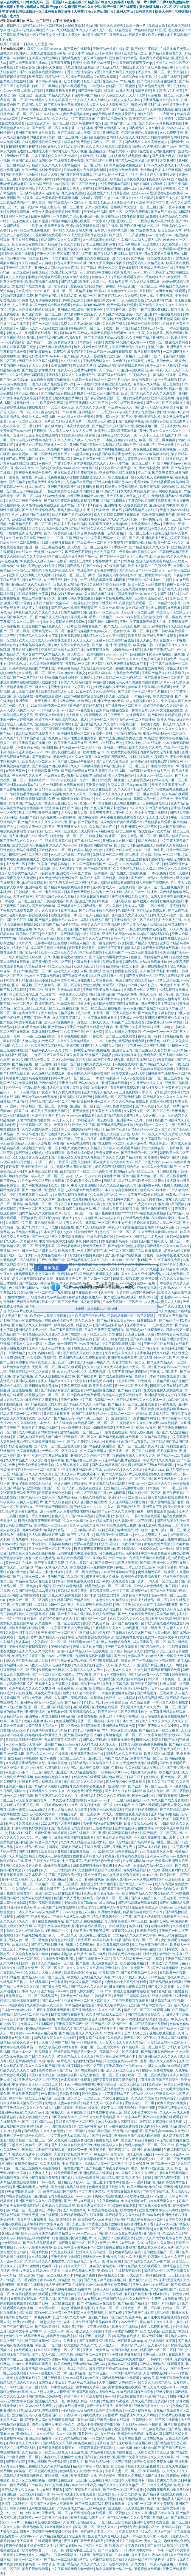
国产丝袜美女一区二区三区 (42, 314)
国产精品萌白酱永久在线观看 (63, 1390)
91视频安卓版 (170, 985)
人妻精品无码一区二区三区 (167, 2042)
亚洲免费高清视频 (74, 1386)
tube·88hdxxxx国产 (147, 2448)
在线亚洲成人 (159, 1143)
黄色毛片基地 (139, 398)
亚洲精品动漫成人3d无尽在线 (63, 650)
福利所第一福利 (150, 1036)
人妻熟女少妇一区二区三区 (54, 1605)
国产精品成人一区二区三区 (67, 202)
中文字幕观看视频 (154, 1553)
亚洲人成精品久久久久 (54, 1381)
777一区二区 (151, 864)
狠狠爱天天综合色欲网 (55, 1493)
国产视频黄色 (88, 822)
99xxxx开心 (39, 1539)
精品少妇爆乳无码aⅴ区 (148, 328)
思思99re (47, 44)
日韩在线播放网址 (155, 803)
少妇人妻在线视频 (19, 1446)
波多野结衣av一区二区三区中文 (84, 1479)
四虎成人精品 (159, 1414)
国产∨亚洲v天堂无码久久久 (169, 2280)
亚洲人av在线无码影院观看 (20, 1595)
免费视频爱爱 (66, 1721)
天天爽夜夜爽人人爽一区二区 (111, 813)
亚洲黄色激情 (96, 785)
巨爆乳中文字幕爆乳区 (113, 1907)
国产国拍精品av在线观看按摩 (62, 393)
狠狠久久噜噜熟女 (92, 1497)
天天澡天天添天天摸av (89, 640)
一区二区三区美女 (67, 1623)
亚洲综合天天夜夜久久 (17, 724)
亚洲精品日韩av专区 (66, 2294)
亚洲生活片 (122, 645)
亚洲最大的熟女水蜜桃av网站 (47, 2359)
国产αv (159, 356)
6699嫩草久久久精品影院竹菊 (63, 147)
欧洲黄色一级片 (159, 1041)
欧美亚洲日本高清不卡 (94, 2205)
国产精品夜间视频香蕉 (99, 1446)
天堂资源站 (14, 1996)
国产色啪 (83, 1963)
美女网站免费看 (88, 2387)
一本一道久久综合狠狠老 (170, 1702)
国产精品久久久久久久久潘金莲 (153, 393)
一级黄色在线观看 (115, 1432)
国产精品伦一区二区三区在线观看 (133, 1404)
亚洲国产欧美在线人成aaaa (102, 990)
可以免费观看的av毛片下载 (119, 1553)
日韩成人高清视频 (160, 2564)
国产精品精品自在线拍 (141, 510)
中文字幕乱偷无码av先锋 (69, 1660)
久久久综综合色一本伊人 (32, 1423)
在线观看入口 (25, 2350)
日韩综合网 (68, 412)
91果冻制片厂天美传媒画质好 (50, 1544)
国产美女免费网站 (55, 1987)
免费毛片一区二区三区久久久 (150, 1483)
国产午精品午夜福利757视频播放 (118, 254)
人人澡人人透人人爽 (154, 817)
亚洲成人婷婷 (25, 1381)
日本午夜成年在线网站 (32, 1949)
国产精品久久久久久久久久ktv (40, 822)
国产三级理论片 (27, 393)
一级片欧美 (72, 626)
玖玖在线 (22, 1111)
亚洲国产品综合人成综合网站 (94, 2392)
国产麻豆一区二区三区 (112, 1898)
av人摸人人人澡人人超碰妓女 (37, 328)
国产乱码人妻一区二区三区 (69, 883)
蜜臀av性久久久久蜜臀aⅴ (158, 2061)
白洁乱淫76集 (79, 454)
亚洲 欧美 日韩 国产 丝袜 (63, 808)
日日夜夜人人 (30, 44)
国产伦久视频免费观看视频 (153, 2462)
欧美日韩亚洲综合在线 (87, 1754)
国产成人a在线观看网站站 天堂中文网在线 (133, 1148)
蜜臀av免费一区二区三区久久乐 (63, 1758)
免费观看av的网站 (51, 1670)
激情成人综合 (171, 2527)
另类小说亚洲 (139, 2164)
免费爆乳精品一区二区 (147, 1758)
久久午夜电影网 (87, 1218)
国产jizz (120, 1656)
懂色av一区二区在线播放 (137, 719)
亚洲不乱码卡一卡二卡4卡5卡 (117, 174)
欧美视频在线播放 (127, 2336)
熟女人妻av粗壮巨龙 (151, 1115)
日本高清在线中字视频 (168, 2000)
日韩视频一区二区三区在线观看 (155, 2420)
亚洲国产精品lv (156, 2396)
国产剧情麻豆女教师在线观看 (120, 2233)
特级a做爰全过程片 (59, 1320)
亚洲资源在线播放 (13, 407)
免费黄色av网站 (29, 747)
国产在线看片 (87, 1376)
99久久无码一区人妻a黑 (157, 994)
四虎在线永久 (93, 2415)
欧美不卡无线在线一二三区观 (137, 1749)
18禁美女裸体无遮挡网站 (67, 1800)
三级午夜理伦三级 (37, 1018)
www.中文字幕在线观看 (42, 976)
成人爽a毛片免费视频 (31, 1027)
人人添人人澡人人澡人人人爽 (71, 431)
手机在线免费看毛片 (44, 1479)
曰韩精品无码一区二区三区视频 (130, 1316)
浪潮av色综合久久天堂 (94, 859)
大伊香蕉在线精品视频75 (73, 2289)
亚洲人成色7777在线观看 (143, 743)
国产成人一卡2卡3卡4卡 (46, 1572)
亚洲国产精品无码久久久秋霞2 (92, 445)
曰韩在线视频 (116, 1926)
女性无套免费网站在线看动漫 (135, 1991)
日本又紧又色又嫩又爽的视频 (166, 254)
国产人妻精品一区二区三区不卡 (57, 985)
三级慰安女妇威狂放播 (54, 2322)
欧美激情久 (8, 943)
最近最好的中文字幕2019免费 (22, 2126)
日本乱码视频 (10, 1977)
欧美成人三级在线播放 (54, 1856)
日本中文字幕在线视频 (151, 813)
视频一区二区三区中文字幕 (100, 2047)
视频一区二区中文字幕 (163, 2508)
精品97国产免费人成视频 (106, 1060)
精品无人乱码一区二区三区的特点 (130, 1409)
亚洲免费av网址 (150, 1185)
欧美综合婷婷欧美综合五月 (141, 1577)
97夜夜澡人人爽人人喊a (37, 561)
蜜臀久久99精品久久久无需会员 (23, 556)
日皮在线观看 (147, 1320)
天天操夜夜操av (107, 1153)
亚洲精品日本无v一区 (31, 1330)
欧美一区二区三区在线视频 (148, 2075)
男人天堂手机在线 (15, 1316)
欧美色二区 (24, 2471)
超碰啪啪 (169, 487)
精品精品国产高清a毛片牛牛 (122, 2178)
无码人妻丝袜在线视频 (57, 319)
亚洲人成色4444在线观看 (151, 2285)
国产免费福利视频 (131, 421)
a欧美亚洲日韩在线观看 (78, 1679)
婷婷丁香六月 (74, 2396)
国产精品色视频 (91, 952)
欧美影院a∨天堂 (170, 230)
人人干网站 (174, 1665)
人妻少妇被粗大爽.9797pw (73, 2154)
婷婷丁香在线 (106, 286)
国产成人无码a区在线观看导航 (161, 2364)
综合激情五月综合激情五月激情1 (33, 994)
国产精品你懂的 (130, 1390)
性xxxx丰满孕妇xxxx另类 (81, 2378)
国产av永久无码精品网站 (168, 1591)
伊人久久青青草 (47, 910)
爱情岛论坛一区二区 (140, 2103)
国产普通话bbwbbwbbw (171, 1297)
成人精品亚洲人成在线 (26, 957)
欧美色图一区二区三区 (172, 2522)
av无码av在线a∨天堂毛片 (24, 1744)
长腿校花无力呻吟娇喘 (51, 1833)
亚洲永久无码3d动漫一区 (94, 2252)
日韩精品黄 (69, 296)
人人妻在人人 (39, 2173)
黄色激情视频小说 (47, 1223)
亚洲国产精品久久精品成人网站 (90, 1027)
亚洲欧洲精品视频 (177, 2187)
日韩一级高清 (151, 1628)
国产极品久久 (10, 654)
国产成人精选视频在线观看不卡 (157, 1917)
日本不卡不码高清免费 (66, 1330)
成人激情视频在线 (119, 2452)
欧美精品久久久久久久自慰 (156, 1125)
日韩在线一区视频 (111, 780)
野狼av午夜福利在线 (146, 105)
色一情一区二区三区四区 (42, 1469)
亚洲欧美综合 (35, 1712)
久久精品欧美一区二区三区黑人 (45, 2452)
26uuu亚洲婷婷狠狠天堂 (118, 1572)
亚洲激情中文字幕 (162, 2341)
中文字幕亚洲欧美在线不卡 (116, 2056)
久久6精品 (123, 1805)
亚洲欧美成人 (41, 1917)
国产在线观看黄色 (74, 86)
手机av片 (121, 547)
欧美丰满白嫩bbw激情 (89, 305)
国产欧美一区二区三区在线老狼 (57, 1446)
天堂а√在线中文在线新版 (172, 2532)
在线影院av (146, 831)
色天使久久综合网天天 (104, 2536)
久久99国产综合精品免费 (108, 584)
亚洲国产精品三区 (150, 1665)
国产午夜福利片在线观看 (83, 2490)
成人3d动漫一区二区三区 (98, 719)
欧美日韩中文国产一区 (124, 1199)
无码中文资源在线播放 (167, 710)
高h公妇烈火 (149, 985)
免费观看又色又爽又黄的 (156, 2247)
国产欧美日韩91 (50, 831)
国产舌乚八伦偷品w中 (157, 67)
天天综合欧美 (144, 2452)
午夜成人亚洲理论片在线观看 (86, 235)
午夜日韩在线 (29, 2466)
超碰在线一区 (32, 580)
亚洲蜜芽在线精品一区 (41, 333)
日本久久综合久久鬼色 (145, 747)
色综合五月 (74, 338)
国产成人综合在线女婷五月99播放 (76, 2145)
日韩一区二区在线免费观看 (30, 230)
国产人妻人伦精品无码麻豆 (143, 924)
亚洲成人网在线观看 (173, 2038)
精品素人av (84, 1325)
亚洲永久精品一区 (132, 2485)
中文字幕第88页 (133, 2546)
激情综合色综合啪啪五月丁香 (132, 2224)
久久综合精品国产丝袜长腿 (145, 2559)
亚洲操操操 (164, 2392)
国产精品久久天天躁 (58, 2443)
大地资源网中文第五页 (81, 314)
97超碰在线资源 (124, 2205)
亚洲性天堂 (30, 2215)
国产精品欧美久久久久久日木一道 (141, 1400)
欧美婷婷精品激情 (121, 640)
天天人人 (162, 2368)
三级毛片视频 (102, 1828)
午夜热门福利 (170, 1157)
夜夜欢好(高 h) (159, 179)
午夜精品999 (138, 375)
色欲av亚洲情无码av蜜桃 (27, 1269)
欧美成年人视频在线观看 (48, 1316)
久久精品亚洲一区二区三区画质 (48, 966)
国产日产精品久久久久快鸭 (118, 296)
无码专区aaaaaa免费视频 (40, 1097)
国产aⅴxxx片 (10, 2522)
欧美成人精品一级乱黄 (84, 2401)
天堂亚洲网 (168, 160)
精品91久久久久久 (45, 165)
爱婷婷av (155, 2084)
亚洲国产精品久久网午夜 (66, 1577)
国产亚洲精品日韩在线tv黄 (28, 836)
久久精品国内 (39, 2257)
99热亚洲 (151, 738)
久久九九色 (167, 1460)
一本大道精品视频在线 (76, 1339)
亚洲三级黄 (111, 133)
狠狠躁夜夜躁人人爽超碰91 (109, 524)
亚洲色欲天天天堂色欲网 (126, 2508)
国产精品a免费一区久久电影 (149, 1674)
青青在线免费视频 (157, 1544)
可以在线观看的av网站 (35, 179)
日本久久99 (8, 1968)
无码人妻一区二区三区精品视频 (115, 855)
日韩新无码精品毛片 (174, 552)
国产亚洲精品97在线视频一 (125, 1255)
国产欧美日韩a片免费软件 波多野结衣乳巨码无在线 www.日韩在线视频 (81, 351)
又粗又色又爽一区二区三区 (76, 2122)
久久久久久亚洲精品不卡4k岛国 (151, 2513)
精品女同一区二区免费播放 (20, 542)
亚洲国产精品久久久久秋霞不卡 (126, 2299)
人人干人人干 (62, 1120)
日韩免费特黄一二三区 (93, 1069)
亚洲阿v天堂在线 (50, 67)
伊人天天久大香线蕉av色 (72, 645)
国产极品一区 (29, 952)
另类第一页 (14, 1087)
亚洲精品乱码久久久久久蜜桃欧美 (105, 1796)
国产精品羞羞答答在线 (170, 2443)
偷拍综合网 (139, 710)
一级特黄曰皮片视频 (59, 775)
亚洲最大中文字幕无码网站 (159, 2210)
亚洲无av (15, 729)
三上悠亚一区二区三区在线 (53, 1008)
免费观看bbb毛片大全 (174, 249)
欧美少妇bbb (60, 1185)
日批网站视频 (41, 216)
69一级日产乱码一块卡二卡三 (66, 580)
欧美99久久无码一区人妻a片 (142, 2345)
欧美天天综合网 (101, 1386)
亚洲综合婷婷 (143, 2522)
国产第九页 (65, 1069)
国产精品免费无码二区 (155, 86)
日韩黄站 (31, 1619)
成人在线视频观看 (154, 966)
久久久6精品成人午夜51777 (145, 1768)
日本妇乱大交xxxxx (139, 1204)
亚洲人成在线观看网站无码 (156, 561)
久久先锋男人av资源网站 (58, 817)
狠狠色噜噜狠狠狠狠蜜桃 (27, 1628)
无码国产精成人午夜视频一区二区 (139, 2219)
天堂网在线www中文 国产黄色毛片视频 (63, 552)
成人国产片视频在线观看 (48, 948)
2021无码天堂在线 (75, 519)
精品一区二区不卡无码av (112, 379)
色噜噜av (146, 170)
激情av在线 (8, 645)
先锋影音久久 (136, 715)
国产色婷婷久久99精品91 (33, 2555)
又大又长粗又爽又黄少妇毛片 (128, 496)
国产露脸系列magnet (132, 2341)
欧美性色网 (62, 2364)
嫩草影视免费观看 (147, 351)
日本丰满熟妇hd (170, 1418)
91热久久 (109, 491)
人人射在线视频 (138, 780)
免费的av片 (139, 2201)
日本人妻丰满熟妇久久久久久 (85, 463)
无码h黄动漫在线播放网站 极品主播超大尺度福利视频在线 (97, 1209)
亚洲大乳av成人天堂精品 (110, 1842)
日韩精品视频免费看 (72, 1591)
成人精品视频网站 (151, 1698)
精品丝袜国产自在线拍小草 (72, 515)
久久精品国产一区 (13, 1334)
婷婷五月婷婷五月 (82, 948)
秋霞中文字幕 (25, 1362)
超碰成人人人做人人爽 (71, 971)
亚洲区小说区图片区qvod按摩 (131, 1539)
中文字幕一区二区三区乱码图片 (146, 1046)
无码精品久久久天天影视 (124, 1754)
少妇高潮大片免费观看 (83, 1190)
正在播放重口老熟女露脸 (130, 896)
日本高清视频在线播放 (68, 2014)
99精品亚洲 (34, 491)
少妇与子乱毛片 (106, 552)
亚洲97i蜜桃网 (29, 2266)
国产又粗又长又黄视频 (155, 2205)
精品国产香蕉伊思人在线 (91, 2466)
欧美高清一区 (10, 1227)
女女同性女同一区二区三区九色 (146, 1111)
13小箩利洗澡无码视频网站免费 (32, 799)
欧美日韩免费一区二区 (74, 733)
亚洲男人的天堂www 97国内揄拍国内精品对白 (136, 934)
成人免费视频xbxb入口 (143, 701)
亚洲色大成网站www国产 (72, 1917)
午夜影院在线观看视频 (124, 2191)
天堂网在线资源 (46, 2471)
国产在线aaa (73, 249)
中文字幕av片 (131, 2117)
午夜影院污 (159, 757)
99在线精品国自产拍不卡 (135, 2392)
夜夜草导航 (97, 2150)
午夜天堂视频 (79, 1111)
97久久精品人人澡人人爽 (75, 2056)
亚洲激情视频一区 (25, 1390)
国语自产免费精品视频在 (40, 1428)
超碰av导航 (154, 370)
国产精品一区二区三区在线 (163, 1833)
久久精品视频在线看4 (100, 594)
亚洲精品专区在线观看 (113, 710)
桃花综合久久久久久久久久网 (40, 1139)
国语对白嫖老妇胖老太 (56, 1218)
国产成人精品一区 (87, 841)
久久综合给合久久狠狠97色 (45, 2261)
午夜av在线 (93, 1176)
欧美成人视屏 (90, 878)
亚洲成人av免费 (131, 1018)
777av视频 (128, 81)
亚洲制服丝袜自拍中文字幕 (135, 1828)
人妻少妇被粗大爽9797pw (118, 2382)
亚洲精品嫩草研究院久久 (161, 100)
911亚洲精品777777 (57, 1931)
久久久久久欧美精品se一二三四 (80, 1041)
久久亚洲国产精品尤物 (91, 1502)
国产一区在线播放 (84, 2042)
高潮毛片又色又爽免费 (35, 589)
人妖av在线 (143, 556)
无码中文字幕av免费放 (93, 2327)
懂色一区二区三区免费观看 (129, 212)
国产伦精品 (17, 482)
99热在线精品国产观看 (60, 2191)
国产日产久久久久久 (40, 2056)
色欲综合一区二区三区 (173, 612)
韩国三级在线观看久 (112, 375)
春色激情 (58, 2187)
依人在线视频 (58, 1754)
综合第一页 (8, 971)
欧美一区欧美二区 (177, 1507)
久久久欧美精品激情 (56, 2466)
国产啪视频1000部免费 (45, 2396)
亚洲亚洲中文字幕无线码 (133, 1027)
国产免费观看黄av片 (59, 384)
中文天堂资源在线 (84, 1185)
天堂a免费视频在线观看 (140, 1763)
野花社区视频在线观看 (18, 254)
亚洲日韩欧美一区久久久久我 (34, 1069)
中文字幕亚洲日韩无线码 (133, 1381)
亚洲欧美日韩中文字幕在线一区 (47, 2224)
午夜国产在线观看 (145, 1805)
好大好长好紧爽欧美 (88, 1409)
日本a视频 (122, 2555)
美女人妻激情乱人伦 (34, 2117)
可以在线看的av (168, 1171)
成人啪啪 (31, 999)
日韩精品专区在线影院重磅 (41, 2522)
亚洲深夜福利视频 (79, 1046)
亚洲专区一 (24, 701)
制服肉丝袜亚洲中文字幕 (102, 999)
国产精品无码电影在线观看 (119, 1437)
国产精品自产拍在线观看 (50, 766)
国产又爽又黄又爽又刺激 (24, 1865)
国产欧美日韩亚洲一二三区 (91, 1101)
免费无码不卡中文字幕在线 (119, 1716)
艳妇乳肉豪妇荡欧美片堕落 (166, 2182)
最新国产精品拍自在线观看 (119, 1139)
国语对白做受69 (144, 1796)
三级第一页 (101, 1418)
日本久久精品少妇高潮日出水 (168, 2485)
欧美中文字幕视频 (109, 2410)
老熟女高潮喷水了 (74, 957)
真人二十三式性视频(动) (59, 1870)
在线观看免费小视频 (69, 160)
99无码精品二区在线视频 (18, 1260)
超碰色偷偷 (13, 2546)
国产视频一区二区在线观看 (151, 258)
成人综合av (107, 1903)
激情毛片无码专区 (15, 2504)
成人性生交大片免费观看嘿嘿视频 (65, 1511)
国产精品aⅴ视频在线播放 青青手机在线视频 (93, 771)
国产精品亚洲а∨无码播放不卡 (95, 2028)
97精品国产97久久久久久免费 (92, 528)
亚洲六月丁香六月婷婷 (81, 1139)
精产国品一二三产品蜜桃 (127, 235)
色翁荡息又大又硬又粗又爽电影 (55, 272)
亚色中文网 (112, 1176)
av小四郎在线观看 (58, 2126)
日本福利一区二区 (94, 1619)
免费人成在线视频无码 (111, 2196)
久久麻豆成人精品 (71, 2508)
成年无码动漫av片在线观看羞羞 (94, 77)
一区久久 (35, 384)
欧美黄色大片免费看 (107, 1111)
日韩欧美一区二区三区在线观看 (112, 1036)
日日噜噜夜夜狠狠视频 (22, 147)
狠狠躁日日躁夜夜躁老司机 (74, 286)
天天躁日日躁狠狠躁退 (93, 896)
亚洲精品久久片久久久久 (47, 1791)
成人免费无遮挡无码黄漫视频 (57, 198)
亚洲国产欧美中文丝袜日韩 (35, 133)
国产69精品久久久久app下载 (161, 1064)
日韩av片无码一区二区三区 (71, 1078)
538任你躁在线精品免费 (139, 216)
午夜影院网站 (135, 542)
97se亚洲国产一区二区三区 (138, 286)
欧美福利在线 (64, 1325)
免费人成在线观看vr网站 (48, 53)
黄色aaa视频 (86, 2420)
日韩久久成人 (99, 1022)
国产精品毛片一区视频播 (155, 1693)
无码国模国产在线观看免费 (114, 2238)
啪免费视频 (94, 1791)
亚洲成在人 (151, 244)
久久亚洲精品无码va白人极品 (134, 869)
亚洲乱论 (45, 1586)
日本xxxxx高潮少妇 (165, 1688)
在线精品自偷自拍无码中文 (139, 77)
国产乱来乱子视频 (75, 976)
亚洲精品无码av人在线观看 (89, 1651)
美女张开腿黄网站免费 (97, 1749)
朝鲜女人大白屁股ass (171, 845)
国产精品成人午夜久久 (94, 1362)
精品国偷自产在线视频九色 (136, 445)
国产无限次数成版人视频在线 (163, 310)
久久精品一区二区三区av (37, 673)
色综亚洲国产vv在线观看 (139, 133)
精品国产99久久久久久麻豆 (61, 240)
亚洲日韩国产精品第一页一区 (76, 2052)
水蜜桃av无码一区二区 (135, 1367)
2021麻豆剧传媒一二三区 (49, 706)
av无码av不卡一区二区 (16, 426)
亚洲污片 (64, 1199)
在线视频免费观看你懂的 (18, 831)
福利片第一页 (25, 1963)
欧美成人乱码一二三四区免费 (150, 566)
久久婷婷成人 (172, 244)
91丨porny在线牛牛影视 (78, 2084)
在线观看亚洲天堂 (48, 2541)
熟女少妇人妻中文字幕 (80, 1693)
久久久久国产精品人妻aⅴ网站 (150, 1632)
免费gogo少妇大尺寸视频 (46, 566)
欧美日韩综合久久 (83, 1712)
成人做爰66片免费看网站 (84, 715)
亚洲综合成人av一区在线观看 (114, 887)
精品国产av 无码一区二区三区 (137, 1940)
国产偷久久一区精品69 (17, 1567)
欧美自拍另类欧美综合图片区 (168, 421)
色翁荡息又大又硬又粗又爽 (49, 1334)
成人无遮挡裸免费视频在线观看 (117, 515)
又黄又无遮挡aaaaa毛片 (36, 1195)
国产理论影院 (15, 2462)
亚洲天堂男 (174, 347)
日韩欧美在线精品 (19, 1525)
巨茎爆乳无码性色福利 (125, 1954)
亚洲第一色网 (10, 1036)
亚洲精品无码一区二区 (49, 631)
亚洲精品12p (180, 803)
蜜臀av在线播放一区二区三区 (164, 733)
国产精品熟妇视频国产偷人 (35, 1935)
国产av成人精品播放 (153, 1847)
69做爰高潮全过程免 (103, 2210)
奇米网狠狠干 (67, 1344)
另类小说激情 (32, 1530)
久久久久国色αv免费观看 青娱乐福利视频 (142, 1101)
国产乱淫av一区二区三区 (101, 612)
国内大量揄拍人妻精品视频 (35, 2019)
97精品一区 (88, 296)
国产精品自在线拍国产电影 (84, 1735)
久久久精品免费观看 (145, 282)
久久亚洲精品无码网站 (48, 1046)
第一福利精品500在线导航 (124, 2396)
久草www (167, 682)
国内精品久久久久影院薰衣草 (40, 1213)
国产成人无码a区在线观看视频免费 (108, 1740)
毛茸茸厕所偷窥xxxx (16, 2429)
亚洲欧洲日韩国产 (25, 2094)
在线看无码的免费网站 (142, 1810)
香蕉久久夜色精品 (96, 1623)
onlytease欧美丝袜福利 (153, 454)
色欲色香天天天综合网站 (77, 994)
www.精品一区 (11, 2275)
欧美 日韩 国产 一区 (79, 1213)
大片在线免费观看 (49, 2490)
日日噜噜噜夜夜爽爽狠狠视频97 (164, 1716)
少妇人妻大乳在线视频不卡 (48, 1255)
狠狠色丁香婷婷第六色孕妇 (151, 957)
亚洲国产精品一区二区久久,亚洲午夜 (115, 2317)
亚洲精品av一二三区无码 (96, 412)
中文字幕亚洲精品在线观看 (166, 1712)
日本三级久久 (67, 1935)
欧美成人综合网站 (80, 1153)
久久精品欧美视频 (154, 1437)
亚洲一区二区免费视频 (82, 1572)
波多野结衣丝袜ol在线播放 (109, 2368)
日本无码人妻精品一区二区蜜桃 (112, 86)
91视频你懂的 (165, 1060)
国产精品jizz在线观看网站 (145, 1330)
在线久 (49, 1772)
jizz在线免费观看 (34, 883)
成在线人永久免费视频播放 (94, 1348)
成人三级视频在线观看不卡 (127, 664)
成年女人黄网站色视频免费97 (64, 622)
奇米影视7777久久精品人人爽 (44, 654)
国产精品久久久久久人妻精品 (84, 1404)
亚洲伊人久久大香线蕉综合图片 (159, 2238)
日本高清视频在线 (77, 426)
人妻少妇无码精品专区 (80, 2522)
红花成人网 (116, 785)
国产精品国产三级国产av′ (111, 426)
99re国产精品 (43, 2289)
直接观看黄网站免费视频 (130, 2289)
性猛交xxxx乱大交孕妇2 (157, 1549)
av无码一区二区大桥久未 (60, 1451)
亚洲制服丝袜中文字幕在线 (71, 687)
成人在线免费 (62, 1423)
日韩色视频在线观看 (100, 836)
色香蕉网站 (49, 2094)
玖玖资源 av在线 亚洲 (16, 1861)
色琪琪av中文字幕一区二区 (20, 258)
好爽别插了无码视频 (175, 2098)
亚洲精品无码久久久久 (174, 2108)
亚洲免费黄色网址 (129, 1637)
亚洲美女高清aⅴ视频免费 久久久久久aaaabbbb (45, 845)
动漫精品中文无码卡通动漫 (160, 752)
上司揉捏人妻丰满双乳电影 (49, 151)
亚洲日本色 (162, 1027)
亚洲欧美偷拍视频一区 (35, 743)
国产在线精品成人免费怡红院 (79, 133)
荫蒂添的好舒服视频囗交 (149, 761)
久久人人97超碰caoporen (114, 799)
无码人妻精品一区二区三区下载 (102, 2075)
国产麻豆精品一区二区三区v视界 (82, 2243)
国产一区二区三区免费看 (166, 1078)
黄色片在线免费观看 (149, 668)
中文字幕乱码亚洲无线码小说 (27, 980)
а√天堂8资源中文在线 (96, 272)
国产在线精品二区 (83, 1833)
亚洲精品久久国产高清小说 (103, 2294)
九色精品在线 (71, 2438)
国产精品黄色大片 (153, 1646)
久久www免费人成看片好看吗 (22, 91)
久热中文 (70, 2341)
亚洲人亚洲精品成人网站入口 (168, 2499)
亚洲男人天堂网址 (22, 575)
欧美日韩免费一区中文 (97, 1805)
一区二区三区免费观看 (173, 2159)
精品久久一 (114, 1195)
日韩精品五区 (101, 1996)
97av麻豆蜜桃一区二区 (22, 2457)
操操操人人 (14, 333)
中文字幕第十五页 (117, 2033)
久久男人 (12, 1241)
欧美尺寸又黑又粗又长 (22, 1823)
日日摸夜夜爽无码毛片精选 (154, 221)
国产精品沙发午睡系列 (39, 370)
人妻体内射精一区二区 (129, 1362)
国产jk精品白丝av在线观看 (97, 2303)
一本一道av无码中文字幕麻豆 (21, 1819)
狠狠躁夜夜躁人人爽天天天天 (134, 1455)
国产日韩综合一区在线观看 (80, 934)
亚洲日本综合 (11, 2089)
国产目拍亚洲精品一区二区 (140, 226)
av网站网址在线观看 (35, 515)
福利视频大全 (108, 2275)
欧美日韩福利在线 (84, 2476)
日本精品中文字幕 (167, 603)
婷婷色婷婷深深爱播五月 (43, 1735)
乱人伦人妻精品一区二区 (115, 1414)
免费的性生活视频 (19, 929)
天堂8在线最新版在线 (166, 109)
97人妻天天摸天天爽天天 (130, 1977)
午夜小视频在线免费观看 (118, 817)
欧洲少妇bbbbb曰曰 (147, 2150)
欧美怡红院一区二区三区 (59, 1749)
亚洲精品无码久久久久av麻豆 (104, 361)
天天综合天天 (109, 370)
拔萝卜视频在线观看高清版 (157, 1511)
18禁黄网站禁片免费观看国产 (113, 114)
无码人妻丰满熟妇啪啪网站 (170, 896)
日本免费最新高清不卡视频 (119, 1241)
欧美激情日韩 (143, 645)
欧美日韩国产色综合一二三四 (42, 538)
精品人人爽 (49, 174)
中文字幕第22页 (59, 459)
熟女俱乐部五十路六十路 (114, 2569)
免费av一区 (87, 780)
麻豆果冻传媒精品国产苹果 (29, 668)
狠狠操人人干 (102, 277)
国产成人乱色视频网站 (116, 1376)
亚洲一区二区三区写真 (35, 1209)
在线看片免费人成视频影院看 (40, 1782)
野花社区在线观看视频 (67, 785)
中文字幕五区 (72, 2164)
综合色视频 (178, 966)
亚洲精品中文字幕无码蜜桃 (20, 1451)
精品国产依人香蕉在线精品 (74, 1898)
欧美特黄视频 (150, 487)
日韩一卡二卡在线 (55, 258)
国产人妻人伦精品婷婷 (55, 347)
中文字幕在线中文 (52, 1241)
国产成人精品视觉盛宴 (40, 2243)
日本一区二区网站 (45, 86)
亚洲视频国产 (121, 1418)
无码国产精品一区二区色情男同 (32, 1372)
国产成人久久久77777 (86, 1507)
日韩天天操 (101, 2289)
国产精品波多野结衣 (110, 1325)
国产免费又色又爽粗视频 (156, 1013)
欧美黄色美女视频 (25, 244)
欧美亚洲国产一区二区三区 (58, 1632)
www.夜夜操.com (116, 1702)
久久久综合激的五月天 (69, 1060)
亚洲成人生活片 (101, 971)
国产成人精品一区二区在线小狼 (133, 729)
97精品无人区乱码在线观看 (39, 2410)
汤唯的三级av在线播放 (141, 892)
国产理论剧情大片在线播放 (157, 81)
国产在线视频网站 (165, 1968)
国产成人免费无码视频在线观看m (102, 333)
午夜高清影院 (176, 906)
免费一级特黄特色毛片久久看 (168, 1255)
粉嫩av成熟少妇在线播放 (69, 1954)
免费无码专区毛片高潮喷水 (77, 370)
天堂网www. (29, 2536)
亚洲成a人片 (25, 2434)
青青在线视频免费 (25, 650)
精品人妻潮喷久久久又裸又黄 (139, 459)
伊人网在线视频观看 (167, 491)
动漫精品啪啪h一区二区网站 (162, 855)
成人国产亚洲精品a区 (159, 650)
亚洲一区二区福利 (91, 1721)
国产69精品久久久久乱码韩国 (47, 100)
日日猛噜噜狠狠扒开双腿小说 (23, 1297)
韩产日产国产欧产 (148, 1162)
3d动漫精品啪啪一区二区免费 (40, 2313)
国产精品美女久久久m (17, 2490)
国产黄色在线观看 (77, 49)
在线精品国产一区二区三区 (94, 1423)
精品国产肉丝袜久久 (170, 1120)
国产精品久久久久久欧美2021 (168, 1246)
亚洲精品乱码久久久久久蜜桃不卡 (71, 375)
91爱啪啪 (151, 1157)
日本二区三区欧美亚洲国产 (39, 813)
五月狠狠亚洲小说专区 (122, 310)
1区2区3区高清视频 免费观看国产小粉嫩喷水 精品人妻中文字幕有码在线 (104, 1949)
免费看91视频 (42, 1698)
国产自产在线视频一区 (128, 1623)
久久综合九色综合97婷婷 (30, 1954)
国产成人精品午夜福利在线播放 (102, 1632)
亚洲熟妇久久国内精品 (119, 841)
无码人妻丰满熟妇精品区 (74, 1167)
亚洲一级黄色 (137, 1143)
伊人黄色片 (50, 934)
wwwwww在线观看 (81, 1115)
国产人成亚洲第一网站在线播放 (143, 2275)
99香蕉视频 (180, 1674)
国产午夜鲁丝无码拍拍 (22, 174)
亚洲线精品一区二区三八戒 (134, 920)
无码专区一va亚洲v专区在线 (103, 2257)
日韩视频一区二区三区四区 (141, 2308)
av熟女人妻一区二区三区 (37, 827)
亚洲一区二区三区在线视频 (45, 547)
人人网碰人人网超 (108, 1046)
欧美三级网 (97, 1954)
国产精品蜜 (69, 282)
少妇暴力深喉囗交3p (95, 198)
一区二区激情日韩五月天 (49, 454)
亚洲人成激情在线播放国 (170, 1996)
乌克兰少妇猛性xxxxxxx (45, 49)
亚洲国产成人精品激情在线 (76, 1772)
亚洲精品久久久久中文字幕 (39, 636)
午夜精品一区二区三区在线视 (57, 1884)
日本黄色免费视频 (77, 892)
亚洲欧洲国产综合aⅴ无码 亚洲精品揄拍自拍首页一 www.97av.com (49, 2233)
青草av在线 (48, 2280)
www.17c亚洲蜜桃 (60, 1656)
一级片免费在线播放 (15, 1367)
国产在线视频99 (86, 2070)
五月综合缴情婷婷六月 (151, 598)
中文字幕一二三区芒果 (92, 729)
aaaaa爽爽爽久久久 (163, 2201)
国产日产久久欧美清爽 (113, 761)
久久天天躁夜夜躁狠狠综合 (158, 1232)
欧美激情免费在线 (54, 1851)
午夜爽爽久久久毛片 (27, 775)
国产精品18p (36, 342)
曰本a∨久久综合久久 (159, 165)
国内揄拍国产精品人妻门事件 (40, 1437)
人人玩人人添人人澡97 (124, 100)
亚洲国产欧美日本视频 (92, 901)
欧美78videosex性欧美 (51, 789)
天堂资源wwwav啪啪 (175, 510)
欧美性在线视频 (96, 212)
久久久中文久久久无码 (100, 1367)
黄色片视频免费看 (35, 2569)
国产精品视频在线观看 (165, 1982)
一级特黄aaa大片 (120, 407)
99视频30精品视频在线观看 (70, 221)
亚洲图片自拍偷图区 (128, 2131)
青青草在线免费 (130, 2438)
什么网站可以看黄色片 (134, 1442)
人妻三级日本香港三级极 (90, 2224)
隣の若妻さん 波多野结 (42, 193)
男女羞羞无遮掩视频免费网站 (60, 398)
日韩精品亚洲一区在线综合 (94, 1120)
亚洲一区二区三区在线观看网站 (58, 1893)
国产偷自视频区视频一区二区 (105, 398)
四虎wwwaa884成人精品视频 (36, 2033)
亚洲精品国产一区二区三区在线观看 (131, 952)
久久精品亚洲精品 (22, 1856)
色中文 (182, 650)
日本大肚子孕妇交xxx (57, 1232)
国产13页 (116, 2313)
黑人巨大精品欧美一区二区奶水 (141, 1181)
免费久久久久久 (75, 794)
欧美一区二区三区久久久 (59, 952)
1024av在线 (149, 1875)
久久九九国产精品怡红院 (122, 1507)
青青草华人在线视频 (32, 2219)
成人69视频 (27, 1432)
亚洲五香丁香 (152, 1507)
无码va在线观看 (87, 2108)
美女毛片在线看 (130, 244)
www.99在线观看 (12, 2005)
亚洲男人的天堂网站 (44, 58)
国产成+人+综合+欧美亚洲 (80, 2178)
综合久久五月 (85, 1320)
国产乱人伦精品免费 (94, 915)
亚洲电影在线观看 (42, 2508)
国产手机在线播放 (35, 1185)
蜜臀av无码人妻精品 (40, 1558)
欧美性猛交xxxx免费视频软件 (92, 1567)
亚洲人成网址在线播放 (71, 1483)
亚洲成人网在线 (115, 747)
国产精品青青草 (69, 1246)
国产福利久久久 (80, 1609)
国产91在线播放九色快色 (97, 910)
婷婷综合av (17, 664)
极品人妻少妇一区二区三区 (159, 1358)
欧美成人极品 (150, 2331)
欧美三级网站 (126, 831)
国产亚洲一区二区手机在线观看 (132, 1451)
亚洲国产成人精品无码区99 (32, 160)
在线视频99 (37, 407)
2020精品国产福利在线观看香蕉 (121, 365)
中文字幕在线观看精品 (17, 2047)
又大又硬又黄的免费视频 (149, 2401)
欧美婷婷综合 (32, 2550)
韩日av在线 (68, 333)
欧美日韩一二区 (118, 328)
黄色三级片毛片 (120, 2150)
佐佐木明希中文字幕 (40, 1875)
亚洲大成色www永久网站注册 (138, 1348)
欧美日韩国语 (71, 636)
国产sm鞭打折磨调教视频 (114, 1106)
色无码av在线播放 (153, 1190)
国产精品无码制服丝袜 (47, 1945)
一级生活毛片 (19, 706)
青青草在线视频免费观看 (124, 165)
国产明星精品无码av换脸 (115, 1125)
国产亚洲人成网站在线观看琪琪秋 (40, 1153)
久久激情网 (43, 1623)
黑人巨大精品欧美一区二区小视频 (138, 1959)
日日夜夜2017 (70, 2415)
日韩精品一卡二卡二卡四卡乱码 (38, 892)
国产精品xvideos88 (54, 1991)
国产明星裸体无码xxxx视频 (104, 338)
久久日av (11, 538)
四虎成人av (160, 2518)
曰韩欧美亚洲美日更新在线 (81, 300)
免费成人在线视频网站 (37, 2024)
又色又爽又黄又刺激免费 (159, 659)
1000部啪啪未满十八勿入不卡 (149, 771)
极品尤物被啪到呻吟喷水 (149, 1945)
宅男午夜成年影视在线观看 (29, 915)
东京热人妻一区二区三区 (89, 1334)
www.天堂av (142, 272)
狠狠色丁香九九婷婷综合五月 (53, 570)
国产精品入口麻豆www (84, 566)
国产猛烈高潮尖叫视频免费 (55, 2327)
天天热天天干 (109, 1744)
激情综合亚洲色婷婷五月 (97, 2019)
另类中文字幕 (82, 254)
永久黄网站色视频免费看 (115, 1115)
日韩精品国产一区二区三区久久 (56, 2429)
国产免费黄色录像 (61, 342)
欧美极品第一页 (12, 2136)
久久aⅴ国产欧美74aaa (45, 184)
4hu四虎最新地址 (125, 1549)
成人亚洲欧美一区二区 (150, 1642)
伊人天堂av (46, 188)
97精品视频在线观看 (80, 2005)
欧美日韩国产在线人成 (164, 589)
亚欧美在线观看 (13, 123)
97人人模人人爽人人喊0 (88, 100)
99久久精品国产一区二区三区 (57, 389)
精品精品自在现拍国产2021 (143, 1912)
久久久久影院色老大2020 (40, 1129)
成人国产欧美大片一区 (17, 617)
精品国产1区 (28, 817)
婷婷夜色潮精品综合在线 (64, 2336)
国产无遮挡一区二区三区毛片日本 (143, 692)
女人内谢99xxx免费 (155, 2126)
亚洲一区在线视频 (164, 379)
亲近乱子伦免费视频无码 (52, 477)
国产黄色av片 (10, 1181)
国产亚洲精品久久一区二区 (167, 1362)
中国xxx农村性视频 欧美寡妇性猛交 (143, 2019)
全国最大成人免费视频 (39, 417)
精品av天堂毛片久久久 (52, 1567)
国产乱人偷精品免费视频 (136, 1614)
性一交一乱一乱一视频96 (19, 207)
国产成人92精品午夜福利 (75, 761)
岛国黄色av (139, 1591)
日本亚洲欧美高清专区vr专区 (21, 2103)
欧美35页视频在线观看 (42, 282)
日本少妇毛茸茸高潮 (126, 2373)
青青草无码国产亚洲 (84, 1525)
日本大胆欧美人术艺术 (93, 109)
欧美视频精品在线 (108, 188)
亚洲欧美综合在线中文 (38, 1167)
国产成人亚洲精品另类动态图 (121, 738)
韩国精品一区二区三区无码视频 (118, 1097)
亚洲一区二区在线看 (159, 1344)
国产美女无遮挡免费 (49, 1563)
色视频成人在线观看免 (144, 2266)
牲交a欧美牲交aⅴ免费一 (84, 1181)
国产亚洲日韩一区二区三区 (148, 1786)
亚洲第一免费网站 (96, 2350)
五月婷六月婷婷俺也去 (111, 230)
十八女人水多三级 (61, 407)
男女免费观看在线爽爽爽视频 (155, 449)
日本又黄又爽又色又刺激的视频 (32, 1553)
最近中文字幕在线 (71, 1614)
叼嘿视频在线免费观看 (173, 789)
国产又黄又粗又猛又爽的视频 (114, 2080)
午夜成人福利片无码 (112, 2005)
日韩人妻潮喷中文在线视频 (146, 929)
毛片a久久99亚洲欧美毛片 (63, 421)
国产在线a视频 (141, 1339)
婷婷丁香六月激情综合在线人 (57, 719)
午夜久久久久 (73, 1223)
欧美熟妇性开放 (70, 2280)
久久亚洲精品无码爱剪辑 (127, 1502)
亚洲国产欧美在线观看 (121, 1646)
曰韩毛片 (110, 1181)
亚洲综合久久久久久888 (23, 2443)
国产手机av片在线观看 (112, 1581)
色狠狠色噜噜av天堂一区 (102, 1861)
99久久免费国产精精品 (174, 1311)
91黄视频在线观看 (163, 375)
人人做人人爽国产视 (53, 2042)
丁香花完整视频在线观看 (130, 2000)
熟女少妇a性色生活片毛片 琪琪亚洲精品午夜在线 (110, 347)
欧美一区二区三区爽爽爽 (157, 440)
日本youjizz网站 (138, 785)
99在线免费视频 (115, 566)
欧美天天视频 (179, 873)
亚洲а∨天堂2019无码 (108, 701)
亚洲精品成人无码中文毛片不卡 (164, 538)
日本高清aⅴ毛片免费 (168, 91)
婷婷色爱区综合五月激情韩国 (42, 938)
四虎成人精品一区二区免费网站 (92, 943)
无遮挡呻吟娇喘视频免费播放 (150, 501)
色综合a (18, 1609)
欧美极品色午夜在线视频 (128, 179)
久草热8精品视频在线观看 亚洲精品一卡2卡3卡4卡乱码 (62, 505)
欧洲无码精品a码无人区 (88, 2518)
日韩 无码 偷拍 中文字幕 (83, 538)
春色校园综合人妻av (146, 524)
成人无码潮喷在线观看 (54, 640)
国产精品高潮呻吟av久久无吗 (166, 2131)
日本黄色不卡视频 (89, 342)
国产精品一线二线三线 (61, 2559)
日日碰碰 (40, 431)
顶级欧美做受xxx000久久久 (138, 594)
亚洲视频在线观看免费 (119, 1726)
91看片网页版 (39, 2252)
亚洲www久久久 (22, 468)
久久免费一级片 (169, 1106)
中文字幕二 (111, 300)
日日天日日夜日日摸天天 (50, 1162)
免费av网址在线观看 (122, 305)
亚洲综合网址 (159, 1921)
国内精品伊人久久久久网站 (84, 1782)
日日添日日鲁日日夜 (61, 91)
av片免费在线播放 (25, 1232)
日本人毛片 (130, 389)
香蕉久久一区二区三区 (155, 72)
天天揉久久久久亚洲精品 (48, 1879)
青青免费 (105, 803)
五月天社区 (121, 1819)
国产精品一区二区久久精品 (103, 906)
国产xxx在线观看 (81, 710)
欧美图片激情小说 (92, 282)
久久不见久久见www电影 (150, 2555)
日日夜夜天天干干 (74, 2266)
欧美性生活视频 (123, 2466)
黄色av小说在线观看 (123, 2364)
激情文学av (9, 515)
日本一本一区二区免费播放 (32, 2052)
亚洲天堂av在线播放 (75, 1996)
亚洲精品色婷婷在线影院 (111, 49)
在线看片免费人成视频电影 (163, 1390)
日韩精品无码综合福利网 (24, 1740)
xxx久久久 (175, 929)
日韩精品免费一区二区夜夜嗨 (79, 1814)
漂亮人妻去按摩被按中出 (95, 2424)
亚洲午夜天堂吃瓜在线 (42, 1716)
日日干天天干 (114, 715)
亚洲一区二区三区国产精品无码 (47, 1707)
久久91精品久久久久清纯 (155, 2243)
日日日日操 (177, 2275)
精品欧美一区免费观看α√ (114, 1535)
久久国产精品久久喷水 (119, 72)
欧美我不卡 (50, 2266)
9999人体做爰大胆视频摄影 (117, 2122)
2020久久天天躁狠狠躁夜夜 (32, 2364)
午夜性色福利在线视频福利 (29, 1646)
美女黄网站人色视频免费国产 (89, 1074)
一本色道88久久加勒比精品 (169, 1963)
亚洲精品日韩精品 (98, 1055)
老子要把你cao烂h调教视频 (103, 1823)
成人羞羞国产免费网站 (153, 883)
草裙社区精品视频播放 (109, 501)
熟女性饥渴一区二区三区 (131, 631)
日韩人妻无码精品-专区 (70, 584)
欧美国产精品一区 (142, 119)
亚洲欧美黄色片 (59, 1763)
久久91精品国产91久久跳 (24, 1460)
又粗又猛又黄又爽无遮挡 (30, 1157)
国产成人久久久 (178, 2005)
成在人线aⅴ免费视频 (50, 496)
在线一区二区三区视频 (17, 1796)
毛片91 (5, 1889)
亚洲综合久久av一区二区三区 (48, 123)
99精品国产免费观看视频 (79, 1716)
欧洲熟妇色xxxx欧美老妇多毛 (120, 2494)
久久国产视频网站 (173, 827)
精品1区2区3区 (143, 2094)
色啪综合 (152, 1777)
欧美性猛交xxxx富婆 (159, 1754)
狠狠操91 (172, 2476)
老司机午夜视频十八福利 (49, 1111)
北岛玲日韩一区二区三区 (118, 1232)
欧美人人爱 (27, 640)
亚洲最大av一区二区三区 (155, 775)
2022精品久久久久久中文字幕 (135, 1935)
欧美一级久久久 (40, 1418)
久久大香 (138, 2564)
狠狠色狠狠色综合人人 (89, 477)
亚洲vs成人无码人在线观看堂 (164, 2355)
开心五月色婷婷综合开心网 (81, 1204)
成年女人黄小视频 (47, 1693)
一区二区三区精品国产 (41, 1996)
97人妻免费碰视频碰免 (73, 114)
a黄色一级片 (92, 1875)
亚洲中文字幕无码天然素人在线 (143, 622)
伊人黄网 (26, 1926)
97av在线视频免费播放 (150, 1213)
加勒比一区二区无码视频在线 (115, 1013)
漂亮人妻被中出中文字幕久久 (53, 2424)
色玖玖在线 (48, 2299)
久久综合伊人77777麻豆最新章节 (36, 1889)
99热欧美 (148, 2378)
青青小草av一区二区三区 (114, 417)
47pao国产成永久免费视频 (136, 412)
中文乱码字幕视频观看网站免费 (157, 1670)
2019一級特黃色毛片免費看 (20, 794)
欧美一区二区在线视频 (29, 2480)
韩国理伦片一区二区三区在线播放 (44, 2518)
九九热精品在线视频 (78, 482)
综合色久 (134, 1167)
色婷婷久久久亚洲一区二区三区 (133, 207)
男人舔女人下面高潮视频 (85, 654)
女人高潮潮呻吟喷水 (87, 123)
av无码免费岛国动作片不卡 (140, 2527)
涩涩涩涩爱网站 (126, 2429)
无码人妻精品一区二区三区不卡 (132, 463)
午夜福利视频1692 (13, 1791)
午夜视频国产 (109, 1973)
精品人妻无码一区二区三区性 (62, 207)
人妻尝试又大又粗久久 (42, 1726)
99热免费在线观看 (19, 2196)
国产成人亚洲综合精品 (39, 510)
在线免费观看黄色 (64, 2173)
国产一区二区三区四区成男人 (53, 1674)
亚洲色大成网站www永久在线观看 (131, 1879)
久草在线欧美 (77, 2112)
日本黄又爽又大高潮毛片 (62, 1740)
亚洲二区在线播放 (42, 990)
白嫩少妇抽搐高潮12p (96, 845)
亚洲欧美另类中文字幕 (153, 202)
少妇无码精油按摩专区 (109, 687)
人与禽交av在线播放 (107, 892)
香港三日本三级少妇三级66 (136, 1567)
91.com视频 (124, 2448)
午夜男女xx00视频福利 (106, 1810)
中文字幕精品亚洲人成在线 (111, 384)
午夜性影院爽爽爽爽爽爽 (52, 2010)
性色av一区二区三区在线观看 (43, 1181)
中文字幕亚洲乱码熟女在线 (82, 1469)
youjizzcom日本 (117, 654)
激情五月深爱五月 (145, 1907)
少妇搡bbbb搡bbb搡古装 (78, 435)
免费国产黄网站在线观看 (71, 1143)
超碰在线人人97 (138, 1800)
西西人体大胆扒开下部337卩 (91, 1991)
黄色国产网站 (112, 53)
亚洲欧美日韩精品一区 (49, 1442)
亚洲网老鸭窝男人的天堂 (30, 2187)
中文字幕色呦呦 (108, 2201)
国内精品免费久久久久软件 (158, 528)
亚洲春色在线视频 (130, 2434)
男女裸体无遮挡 (85, 365)
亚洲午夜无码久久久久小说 (117, 435)
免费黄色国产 (92, 626)
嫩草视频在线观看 (24, 2299)
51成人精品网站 (37, 1982)
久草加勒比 (53, 1768)
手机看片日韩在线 (79, 1563)
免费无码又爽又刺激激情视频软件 (134, 682)
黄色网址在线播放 (57, 1414)
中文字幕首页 (72, 1861)
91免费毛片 (43, 2317)
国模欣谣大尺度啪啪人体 (158, 174)
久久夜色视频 (84, 1665)
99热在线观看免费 (153, 389)
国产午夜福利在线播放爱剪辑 (40, 72)
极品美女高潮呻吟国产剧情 (94, 2159)
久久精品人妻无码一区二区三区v (131, 2038)
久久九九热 (20, 1046)
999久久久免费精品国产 (160, 1167)
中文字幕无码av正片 (115, 2094)
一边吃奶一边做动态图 (77, 2410)
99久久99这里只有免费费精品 (109, 2285)
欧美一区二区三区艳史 (79, 184)
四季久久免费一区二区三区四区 (41, 1968)
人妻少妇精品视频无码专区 (125, 1041)
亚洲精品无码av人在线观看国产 (35, 2415)
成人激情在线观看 (25, 692)
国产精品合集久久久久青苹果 (129, 2518)
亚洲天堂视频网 (163, 398)
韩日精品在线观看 (30, 2285)
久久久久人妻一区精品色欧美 (22, 2527)
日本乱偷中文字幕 (161, 766)
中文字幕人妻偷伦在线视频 (30, 869)
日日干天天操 (54, 2550)
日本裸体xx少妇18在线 (62, 1805)
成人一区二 (17, 1255)
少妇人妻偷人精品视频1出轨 (129, 156)
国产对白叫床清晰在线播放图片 (162, 2122)
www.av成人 (176, 128)
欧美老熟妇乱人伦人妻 (58, 692)
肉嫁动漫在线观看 (116, 2098)
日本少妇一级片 (21, 1833)
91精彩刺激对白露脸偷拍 (75, 799)
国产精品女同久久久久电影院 (55, 2038)
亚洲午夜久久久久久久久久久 (161, 431)
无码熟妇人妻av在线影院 (62, 2103)
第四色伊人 (164, 361)
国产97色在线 (32, 1190)
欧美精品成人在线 (128, 2252)
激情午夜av (14, 2336)
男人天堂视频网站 (121, 775)
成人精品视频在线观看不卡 (35, 733)
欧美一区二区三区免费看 (146, 584)
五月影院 (180, 86)
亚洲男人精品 (143, 2154)
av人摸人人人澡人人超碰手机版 (48, 1665)
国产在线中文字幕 (116, 2564)
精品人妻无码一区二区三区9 (21, 1414)
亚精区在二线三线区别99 (18, 2448)
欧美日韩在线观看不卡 (74, 1558)
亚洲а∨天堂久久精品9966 (31, 2271)
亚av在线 (144, 473)
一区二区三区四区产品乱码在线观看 (135, 1251)
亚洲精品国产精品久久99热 (117, 994)
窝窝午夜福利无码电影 (45, 1903)
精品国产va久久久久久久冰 (32, 1474)
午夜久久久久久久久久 (139, 999)
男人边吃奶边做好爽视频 (47, 1535)
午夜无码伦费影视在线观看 (20, 1302)
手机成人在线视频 (147, 1837)
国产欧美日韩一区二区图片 (164, 678)
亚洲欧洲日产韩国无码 (113, 1516)
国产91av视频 (145, 1106)
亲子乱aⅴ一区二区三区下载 (81, 747)
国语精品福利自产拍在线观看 (44, 2150)
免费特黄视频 (112, 962)
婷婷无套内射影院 (164, 1474)
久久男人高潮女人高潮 (73, 1465)
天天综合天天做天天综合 (36, 1465)
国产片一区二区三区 (107, 142)
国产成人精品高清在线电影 (112, 1465)
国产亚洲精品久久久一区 (47, 2401)
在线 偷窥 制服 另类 (82, 1241)
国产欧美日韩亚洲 (144, 1684)
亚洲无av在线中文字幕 (38, 1814)
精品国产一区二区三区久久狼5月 (29, 2159)
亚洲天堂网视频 (169, 319)
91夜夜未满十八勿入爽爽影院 (60, 1092)
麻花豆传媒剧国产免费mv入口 (89, 631)
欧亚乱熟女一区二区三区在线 (131, 1479)
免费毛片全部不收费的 (106, 743)
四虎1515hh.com (100, 202)
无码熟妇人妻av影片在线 (56, 2382)
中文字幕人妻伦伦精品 (44, 519)
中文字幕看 (178, 692)
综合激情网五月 (86, 1232)
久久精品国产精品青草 (163, 1269)
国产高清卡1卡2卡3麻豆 (33, 291)
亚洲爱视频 (94, 2396)
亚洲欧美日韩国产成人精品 (108, 1758)
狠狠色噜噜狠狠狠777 (157, 1209)
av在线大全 (23, 552)
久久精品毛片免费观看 (35, 1409)
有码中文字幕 (48, 1432)
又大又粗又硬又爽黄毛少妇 (136, 2159)
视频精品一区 (10, 1251)
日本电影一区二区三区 (145, 1493)
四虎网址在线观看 (61, 2480)
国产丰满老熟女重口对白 (101, 1595)
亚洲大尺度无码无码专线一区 (50, 1348)
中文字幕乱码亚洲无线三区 (112, 221)
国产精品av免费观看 (151, 910)
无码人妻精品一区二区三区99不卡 (150, 2145)
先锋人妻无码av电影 (88, 1646)
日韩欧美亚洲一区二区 (35, 971)
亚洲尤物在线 (177, 426)
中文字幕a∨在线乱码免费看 (153, 1069)
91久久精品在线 (85, 449)
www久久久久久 (127, 659)
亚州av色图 (166, 445)
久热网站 (71, 1768)
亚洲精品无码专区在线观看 (54, 2196)
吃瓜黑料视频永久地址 (89, 1199)
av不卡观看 (59, 1982)
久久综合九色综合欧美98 (80, 1889)
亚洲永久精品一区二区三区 (153, 1865)
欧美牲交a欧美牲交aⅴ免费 (92, 63)
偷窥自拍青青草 (170, 999)
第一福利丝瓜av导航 (35, 119)
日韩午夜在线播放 (48, 426)
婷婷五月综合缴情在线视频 (20, 2000)
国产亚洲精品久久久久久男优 (22, 2108)
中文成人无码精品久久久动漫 (89, 1977)
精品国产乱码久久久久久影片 (34, 1199)
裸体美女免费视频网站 (122, 487)
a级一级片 (130, 188)
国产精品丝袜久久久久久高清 (81, 2033)
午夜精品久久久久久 (120, 1353)
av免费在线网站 (126, 1064)
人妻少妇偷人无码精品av (172, 1050)
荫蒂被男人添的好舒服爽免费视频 (158, 901)
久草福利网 (29, 1241)
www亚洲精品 (89, 1344)
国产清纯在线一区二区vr (43, 2341)
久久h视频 (51, 957)
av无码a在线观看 (133, 1078)
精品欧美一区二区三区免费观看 (100, 542)
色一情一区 (124, 1237)
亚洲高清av (144, 2229)
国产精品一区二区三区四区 (25, 2210)
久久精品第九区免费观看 (164, 333)
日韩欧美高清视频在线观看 (74, 1837)
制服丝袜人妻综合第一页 (112, 2154)
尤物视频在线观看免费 (17, 910)
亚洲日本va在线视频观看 (162, 314)
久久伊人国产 (136, 2257)
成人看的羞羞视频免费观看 (168, 1497)
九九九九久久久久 (119, 1670)
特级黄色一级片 (61, 1539)
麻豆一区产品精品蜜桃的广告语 (68, 1819)
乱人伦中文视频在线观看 (162, 2317)
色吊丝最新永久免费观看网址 (86, 2313)
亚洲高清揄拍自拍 (86, 491)
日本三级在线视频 (152, 2429)
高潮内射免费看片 (45, 1730)
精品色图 (163, 2313)
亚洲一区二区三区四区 (87, 2359)
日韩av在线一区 (50, 2182)
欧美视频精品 (84, 2443)
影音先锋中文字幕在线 (71, 263)
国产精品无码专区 (52, 1637)
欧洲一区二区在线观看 (144, 794)
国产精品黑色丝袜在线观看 (47, 2229)
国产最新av (56, 1027)
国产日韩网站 (124, 561)
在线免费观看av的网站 (114, 184)
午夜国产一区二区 (48, 2345)
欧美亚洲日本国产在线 (71, 743)
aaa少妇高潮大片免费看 (140, 1772)
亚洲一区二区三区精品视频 (72, 291)
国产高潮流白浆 (75, 2210)
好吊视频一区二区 (67, 1064)
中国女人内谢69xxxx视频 (162, 2066)
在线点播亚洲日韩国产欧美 (42, 142)
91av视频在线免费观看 (122, 2126)
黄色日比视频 (178, 184)
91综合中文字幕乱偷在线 (19, 1511)
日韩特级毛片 (35, 780)
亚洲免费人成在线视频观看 (49, 659)
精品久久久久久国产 (146, 1819)
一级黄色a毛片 (26, 1637)
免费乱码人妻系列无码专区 (122, 1395)
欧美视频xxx (110, 216)
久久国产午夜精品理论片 (171, 2229)
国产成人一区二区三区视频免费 (160, 887)
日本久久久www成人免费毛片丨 (39, 1912)
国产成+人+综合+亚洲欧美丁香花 (159, 407)
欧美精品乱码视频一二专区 (21, 1055)
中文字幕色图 (25, 1022)
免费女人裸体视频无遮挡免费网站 (57, 212)
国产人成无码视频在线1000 (29, 63)
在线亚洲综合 (81, 2513)
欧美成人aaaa (154, 1469)
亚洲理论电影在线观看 (167, 193)
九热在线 (116, 1334)
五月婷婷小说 (88, 2434)
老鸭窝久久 (164, 2480)
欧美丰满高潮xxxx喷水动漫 (42, 2368)
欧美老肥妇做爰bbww (172, 1409)
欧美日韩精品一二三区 (61, 1530)
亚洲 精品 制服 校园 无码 (169, 1814)
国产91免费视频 (56, 533)
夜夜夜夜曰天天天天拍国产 (84, 2541)
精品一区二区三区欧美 (32, 2014)
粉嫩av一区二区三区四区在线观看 (48, 729)
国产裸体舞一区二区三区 (123, 706)
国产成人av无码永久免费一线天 (127, 626)
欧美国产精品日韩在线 (138, 2140)
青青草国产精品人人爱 (26, 803)
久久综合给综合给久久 (163, 1889)
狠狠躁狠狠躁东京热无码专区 (136, 1055)
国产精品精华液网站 (174, 892)
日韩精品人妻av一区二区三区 (168, 1223)
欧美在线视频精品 (133, 1963)
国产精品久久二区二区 (55, 850)
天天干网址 (43, 701)
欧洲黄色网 (122, 272)
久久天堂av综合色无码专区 (58, 878)
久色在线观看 (86, 2494)
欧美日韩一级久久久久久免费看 (155, 1134)
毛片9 (93, 617)
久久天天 (93, 147)
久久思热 (97, 1195)
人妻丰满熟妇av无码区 (38, 1041)
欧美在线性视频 (99, 2131)
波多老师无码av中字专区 (165, 1022)
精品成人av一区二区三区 (27, 449)
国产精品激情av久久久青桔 (61, 244)
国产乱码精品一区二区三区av (92, 659)
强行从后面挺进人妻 (66, 752)
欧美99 (37, 226)
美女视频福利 (166, 1614)
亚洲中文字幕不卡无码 (49, 1115)
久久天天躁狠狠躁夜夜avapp (134, 63)
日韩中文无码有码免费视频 (90, 1050)
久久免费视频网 (172, 133)
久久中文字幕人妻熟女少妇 (70, 1087)
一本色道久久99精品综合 (111, 1600)
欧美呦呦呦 (128, 2210)
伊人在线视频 (48, 1679)
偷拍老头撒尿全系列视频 (121, 1875)
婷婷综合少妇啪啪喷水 (34, 2238)
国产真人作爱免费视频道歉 (64, 105)
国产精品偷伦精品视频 (58, 1013)
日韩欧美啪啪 (70, 2094)
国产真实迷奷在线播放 (76, 174)
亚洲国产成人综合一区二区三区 (77, 2098)
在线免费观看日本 (64, 915)
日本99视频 (62, 179)
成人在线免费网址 (127, 803)
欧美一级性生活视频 (162, 365)
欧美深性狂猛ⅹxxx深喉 (147, 2196)
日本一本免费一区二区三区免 (50, 1549)
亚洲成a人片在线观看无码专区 (119, 2271)
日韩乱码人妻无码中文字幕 (163, 1954)
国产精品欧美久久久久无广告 (87, 938)
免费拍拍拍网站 (145, 1418)
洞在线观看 (81, 1707)
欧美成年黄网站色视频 (86, 706)
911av (125, 2201)
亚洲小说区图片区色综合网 (84, 696)
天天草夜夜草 (102, 2555)
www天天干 (129, 2322)
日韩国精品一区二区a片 (17, 2494)
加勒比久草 (154, 2434)
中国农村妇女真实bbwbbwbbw (58, 468)
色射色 (139, 1376)
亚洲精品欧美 (84, 966)
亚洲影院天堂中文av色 (135, 2532)
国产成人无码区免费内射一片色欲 (63, 1022)
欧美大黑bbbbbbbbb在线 (144, 2187)
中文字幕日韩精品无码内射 (93, 1381)
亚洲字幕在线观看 (114, 1083)
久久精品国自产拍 (102, 827)
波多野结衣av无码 (28, 445)
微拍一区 (94, 575)
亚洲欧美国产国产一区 (72, 2024)
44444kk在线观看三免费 (119, 1525)
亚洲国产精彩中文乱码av (51, 603)
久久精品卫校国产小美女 (24, 501)
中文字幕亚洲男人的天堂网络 (69, 1628)
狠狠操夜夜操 (67, 2075)
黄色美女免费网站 (177, 2084)
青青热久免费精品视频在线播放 (141, 2476)
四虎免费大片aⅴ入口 (98, 1064)
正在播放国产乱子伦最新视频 (108, 193)
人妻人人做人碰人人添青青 (68, 1810)
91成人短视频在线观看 (58, 542)
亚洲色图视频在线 (100, 1237)
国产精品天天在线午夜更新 (83, 1353)
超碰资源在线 (25, 2378)
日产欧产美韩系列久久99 (139, 1973)
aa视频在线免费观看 (124, 170)
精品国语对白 (148, 841)
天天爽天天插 (54, 226)
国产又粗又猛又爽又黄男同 (63, 1055)
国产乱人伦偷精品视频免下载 (101, 2559)
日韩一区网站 (76, 2131)
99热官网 (177, 761)
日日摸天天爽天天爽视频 (74, 188)
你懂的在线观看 (127, 971)
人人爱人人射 (54, 2331)
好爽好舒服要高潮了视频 (18, 347)
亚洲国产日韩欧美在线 (64, 487)
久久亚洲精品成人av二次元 (106, 2014)
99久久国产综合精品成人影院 (27, 1660)
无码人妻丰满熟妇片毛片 (75, 510)
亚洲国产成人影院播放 (17, 696)
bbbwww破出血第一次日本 (48, 2373)
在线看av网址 (67, 561)
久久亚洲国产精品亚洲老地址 (148, 338)
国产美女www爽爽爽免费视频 (161, 123)
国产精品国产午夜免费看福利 (108, 2168)
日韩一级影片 (154, 850)
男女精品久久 (164, 1893)
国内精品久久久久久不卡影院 (104, 636)
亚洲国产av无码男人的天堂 (135, 319)
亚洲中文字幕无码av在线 (50, 1455)
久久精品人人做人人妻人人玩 (140, 240)
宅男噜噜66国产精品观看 (152, 482)
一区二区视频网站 (138, 2410)
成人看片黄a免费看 (23, 2061)
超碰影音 (18, 519)
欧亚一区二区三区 (29, 2559)
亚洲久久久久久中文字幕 (37, 1651)
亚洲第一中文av (17, 216)
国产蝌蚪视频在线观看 (115, 449)
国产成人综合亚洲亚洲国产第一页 (73, 556)
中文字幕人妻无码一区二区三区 (35, 2084)
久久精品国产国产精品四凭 (70, 1600)
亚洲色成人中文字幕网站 (53, 724)
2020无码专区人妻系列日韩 (61, 1823)
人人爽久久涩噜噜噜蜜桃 (102, 1912)
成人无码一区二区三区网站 (135, 1521)
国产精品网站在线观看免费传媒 (67, 887)
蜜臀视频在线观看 (147, 2569)
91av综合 (48, 114)
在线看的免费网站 (51, 1921)
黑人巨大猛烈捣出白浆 (107, 976)
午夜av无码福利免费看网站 (42, 170)
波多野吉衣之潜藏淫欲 (42, 1400)
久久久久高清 (133, 1469)
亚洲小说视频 (94, 1879)
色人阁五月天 (112, 1204)
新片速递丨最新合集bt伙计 (100, 389)
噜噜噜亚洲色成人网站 (26, 533)
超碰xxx (6, 896)
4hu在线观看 (49, 2215)
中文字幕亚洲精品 (92, 2191)
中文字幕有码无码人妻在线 (122, 1344)
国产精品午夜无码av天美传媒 (47, 1050)
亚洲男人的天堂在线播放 (75, 598)
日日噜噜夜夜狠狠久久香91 (165, 1018)
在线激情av (152, 2089)
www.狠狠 (83, 384)
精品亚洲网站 (34, 2336)
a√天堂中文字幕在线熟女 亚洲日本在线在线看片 (69, 1926)
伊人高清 (39, 202)
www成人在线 (110, 1218)
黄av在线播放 (87, 2382)
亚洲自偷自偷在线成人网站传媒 (137, 2136)
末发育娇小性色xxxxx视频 (125, 2182)
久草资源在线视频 (93, 156)
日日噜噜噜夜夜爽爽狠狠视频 (39, 1521)
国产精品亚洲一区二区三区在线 (163, 1563)
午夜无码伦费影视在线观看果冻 (131, 1227)
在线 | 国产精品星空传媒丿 (164, 2178)
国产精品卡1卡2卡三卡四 (83, 1702)
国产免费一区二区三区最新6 (124, 2490)
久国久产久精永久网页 (79, 2271)
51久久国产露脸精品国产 (87, 864)
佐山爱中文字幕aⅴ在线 (155, 575)
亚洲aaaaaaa (140, 193)
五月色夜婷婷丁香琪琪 (136, 1092)
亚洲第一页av (82, 379)
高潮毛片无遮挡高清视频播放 (27, 1078)
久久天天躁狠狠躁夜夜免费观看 (125, 1814)
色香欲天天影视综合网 (44, 482)
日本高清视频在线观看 (163, 1376)
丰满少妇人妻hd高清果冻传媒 (116, 431)
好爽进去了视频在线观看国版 (154, 2033)
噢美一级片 (139, 2168)
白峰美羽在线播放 (57, 1865)
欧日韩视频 (141, 379)
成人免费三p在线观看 (95, 1935)
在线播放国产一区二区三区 (45, 1395)
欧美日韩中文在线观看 (58, 2387)
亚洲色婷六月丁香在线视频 (112, 668)
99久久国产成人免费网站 (169, 1800)
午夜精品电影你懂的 (112, 119)
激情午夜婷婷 (88, 817)
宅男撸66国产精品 (87, 95)
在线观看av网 (57, 1712)
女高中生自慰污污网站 (109, 733)
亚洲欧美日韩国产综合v (110, 1558)
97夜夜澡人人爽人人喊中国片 (22, 1502)
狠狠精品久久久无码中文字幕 (81, 2471)
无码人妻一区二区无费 (138, 612)
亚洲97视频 (34, 887)
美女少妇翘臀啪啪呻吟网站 (161, 137)
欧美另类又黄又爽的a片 (169, 785)
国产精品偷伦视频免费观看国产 (74, 608)
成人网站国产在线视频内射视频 (120, 1679)
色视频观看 (117, 1493)
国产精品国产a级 (51, 338)
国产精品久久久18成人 (168, 1306)
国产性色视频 (102, 2136)
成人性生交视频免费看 (81, 738)
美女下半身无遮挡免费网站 (104, 249)
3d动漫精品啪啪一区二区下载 (117, 966)
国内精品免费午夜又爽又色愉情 (84, 58)
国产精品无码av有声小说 (72, 1418)
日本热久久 (173, 2219)
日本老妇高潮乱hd (106, 1078)
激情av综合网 (51, 794)
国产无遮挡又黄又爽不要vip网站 (65, 1134)
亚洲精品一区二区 (55, 2513)
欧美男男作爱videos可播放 (38, 1339)
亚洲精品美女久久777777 (152, 2406)
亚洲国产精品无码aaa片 (61, 1744)
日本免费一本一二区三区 (164, 1488)
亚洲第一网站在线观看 (114, 2420)
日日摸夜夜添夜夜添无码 (92, 1549)
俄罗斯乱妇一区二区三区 (85, 2066)
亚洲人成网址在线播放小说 (158, 1525)
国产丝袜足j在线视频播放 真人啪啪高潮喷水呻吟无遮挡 (107, 1921)
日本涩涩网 (86, 1907)
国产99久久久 (36, 1754)
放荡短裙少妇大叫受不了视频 (104, 985)
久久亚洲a (108, 2434)
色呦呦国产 (125, 1530)
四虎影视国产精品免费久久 (42, 626)
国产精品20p (138, 2280)
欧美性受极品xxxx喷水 (141, 1823)
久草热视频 (97, 1372)
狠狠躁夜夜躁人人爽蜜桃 (18, 878)
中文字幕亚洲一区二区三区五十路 (122, 2084)
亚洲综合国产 (107, 2443)
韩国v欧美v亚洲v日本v (133, 1688)
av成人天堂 (124, 91)
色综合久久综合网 (106, 1609)
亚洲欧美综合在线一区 (35, 645)
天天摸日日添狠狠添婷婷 (131, 1996)
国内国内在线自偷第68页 (19, 2164)
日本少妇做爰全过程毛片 (130, 859)
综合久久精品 (35, 2136)
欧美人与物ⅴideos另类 (173, 719)
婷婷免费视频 (19, 1176)
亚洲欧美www (66, 873)
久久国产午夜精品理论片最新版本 (79, 1698)
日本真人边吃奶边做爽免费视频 (144, 1744)
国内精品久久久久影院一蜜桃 (162, 2322)
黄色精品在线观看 (158, 822)
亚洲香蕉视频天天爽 (122, 1358)
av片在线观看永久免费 (156, 1851)
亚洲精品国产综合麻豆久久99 (37, 1842)
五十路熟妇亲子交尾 (157, 1199)
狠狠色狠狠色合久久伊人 (53, 1777)
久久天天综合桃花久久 (147, 1083)
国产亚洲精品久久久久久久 (158, 2056)
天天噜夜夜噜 (60, 63)
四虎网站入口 (32, 105)
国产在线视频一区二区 (108, 1143)
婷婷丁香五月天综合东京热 (110, 1134)
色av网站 (115, 1777)
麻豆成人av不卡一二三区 (23, 1772)
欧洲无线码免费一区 (47, 1032)
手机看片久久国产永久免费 (140, 1707)
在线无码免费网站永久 (39, 598)
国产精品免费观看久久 (166, 53)
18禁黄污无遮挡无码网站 (95, 2448)
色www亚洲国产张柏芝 (140, 1008)
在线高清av (110, 81)
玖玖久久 (26, 943)
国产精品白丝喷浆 (116, 878)
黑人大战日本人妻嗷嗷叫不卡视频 (161, 640)
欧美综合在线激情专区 (144, 324)
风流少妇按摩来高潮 (99, 1428)
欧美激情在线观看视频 (91, 1777)
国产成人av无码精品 (68, 1586)
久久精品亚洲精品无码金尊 (71, 855)
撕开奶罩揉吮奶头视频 (151, 2024)
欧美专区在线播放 (125, 2327)
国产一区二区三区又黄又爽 (138, 1446)
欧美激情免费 (147, 1931)
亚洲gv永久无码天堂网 (83, 226)
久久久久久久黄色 (144, 2098)
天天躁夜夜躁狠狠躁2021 (22, 924)
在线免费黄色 (15, 771)
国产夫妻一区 (29, 2387)
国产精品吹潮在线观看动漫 (138, 1903)
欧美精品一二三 (136, 53)
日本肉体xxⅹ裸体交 (71, 673)
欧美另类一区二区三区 (42, 1204)
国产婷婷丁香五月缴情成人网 (119, 948)
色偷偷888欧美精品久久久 (138, 552)
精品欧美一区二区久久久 (166, 542)
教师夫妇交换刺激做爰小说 (21, 2191)
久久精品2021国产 (164, 2289)
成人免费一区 (15, 864)
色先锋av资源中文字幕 (161, 1637)
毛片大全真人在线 (168, 920)
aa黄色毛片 (116, 929)
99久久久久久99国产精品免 (149, 808)
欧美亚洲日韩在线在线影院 (125, 1856)
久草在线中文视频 (87, 962)
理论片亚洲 (123, 1605)
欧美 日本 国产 (11, 1721)
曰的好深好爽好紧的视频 (30, 1828)
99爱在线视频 (67, 2019)
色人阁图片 (43, 1837)
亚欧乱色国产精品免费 (87, 2452)
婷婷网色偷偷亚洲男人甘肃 (59, 1619)
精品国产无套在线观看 (128, 1022)
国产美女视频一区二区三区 (146, 976)
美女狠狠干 (17, 2229)
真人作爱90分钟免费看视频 (126, 1782)
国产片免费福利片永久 (84, 1442)
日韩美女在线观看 (47, 1861)
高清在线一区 (126, 528)
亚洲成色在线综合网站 (100, 137)
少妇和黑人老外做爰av (91, 1539)
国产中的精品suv (169, 463)
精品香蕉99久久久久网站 (138, 2415)
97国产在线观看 (84, 1414)
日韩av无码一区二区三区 (170, 780)
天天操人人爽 (129, 137)
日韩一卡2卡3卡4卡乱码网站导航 (135, 938)
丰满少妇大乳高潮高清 (35, 440)
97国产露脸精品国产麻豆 (166, 1502)
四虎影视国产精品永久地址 (138, 943)
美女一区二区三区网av (65, 137)
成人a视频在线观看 (59, 2108)
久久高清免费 (140, 1702)
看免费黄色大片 (94, 1246)
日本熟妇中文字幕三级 (106, 2112)
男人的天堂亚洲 (118, 696)
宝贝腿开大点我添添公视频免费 (83, 1786)
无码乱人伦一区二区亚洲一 (153, 799)
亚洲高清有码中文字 (164, 505)
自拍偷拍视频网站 (132, 2499)
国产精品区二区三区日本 (129, 109)
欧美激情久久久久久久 (81, 2345)
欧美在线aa (69, 910)
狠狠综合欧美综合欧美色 (33, 473)
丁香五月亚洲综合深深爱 (82, 72)
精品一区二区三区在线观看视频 (147, 2010)
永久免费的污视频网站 (111, 757)
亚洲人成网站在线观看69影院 (112, 883)
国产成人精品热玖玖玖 (127, 1651)
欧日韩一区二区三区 (175, 1875)
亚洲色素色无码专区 (25, 1907)
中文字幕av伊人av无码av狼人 (69, 2136)
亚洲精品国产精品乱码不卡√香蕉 (113, 151)
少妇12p (91, 1973)
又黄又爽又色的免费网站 (155, 477)
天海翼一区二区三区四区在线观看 (57, 1367)
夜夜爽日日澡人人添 (72, 827)
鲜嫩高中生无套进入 (81, 2550)
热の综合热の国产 (19, 2317)
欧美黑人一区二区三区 (39, 761)
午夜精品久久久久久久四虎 (66, 2089)
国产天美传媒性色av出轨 (55, 901)
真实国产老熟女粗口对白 (107, 2266)
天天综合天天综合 (42, 2075)
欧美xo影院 (88, 1530)
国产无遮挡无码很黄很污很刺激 (139, 2424)
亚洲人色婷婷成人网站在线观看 (32, 310)
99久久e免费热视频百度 (26, 375)
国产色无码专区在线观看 (52, 305)
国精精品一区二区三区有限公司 (167, 2271)
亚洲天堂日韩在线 (58, 841)
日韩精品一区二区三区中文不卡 (108, 1223)
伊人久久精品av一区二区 (56, 1963)
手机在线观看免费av (129, 277)
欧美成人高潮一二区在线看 (145, 906)
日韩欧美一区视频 (173, 1973)
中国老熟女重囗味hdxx (81, 1903)
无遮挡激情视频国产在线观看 (100, 1870)
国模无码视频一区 (155, 2336)
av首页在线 (168, 1404)
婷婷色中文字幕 (84, 1125)
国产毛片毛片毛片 (80, 1535)
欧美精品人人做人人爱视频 (31, 1143)
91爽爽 (168, 2359)
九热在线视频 (76, 2187)
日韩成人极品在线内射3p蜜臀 (57, 2047)
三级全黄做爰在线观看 (42, 435)
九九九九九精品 (76, 2368)
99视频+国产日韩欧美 (135, 724)
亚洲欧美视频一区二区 (148, 426)
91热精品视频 (71, 612)
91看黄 (25, 603)
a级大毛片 (83, 1940)
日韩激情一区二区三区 (67, 836)
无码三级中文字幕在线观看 (39, 361)
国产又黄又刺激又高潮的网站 (122, 1889)
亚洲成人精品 (15, 1786)
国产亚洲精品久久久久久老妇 (95, 724)
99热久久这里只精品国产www (155, 147)
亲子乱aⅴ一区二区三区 (85, 2229)
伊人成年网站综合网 (116, 1642)
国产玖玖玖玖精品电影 (165, 715)
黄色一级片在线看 (19, 1563)
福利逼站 (85, 682)
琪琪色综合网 (102, 1171)
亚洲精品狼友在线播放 (96, 2173)
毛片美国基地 (167, 1451)
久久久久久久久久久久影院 (130, 1619)
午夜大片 (150, 1460)
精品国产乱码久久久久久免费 (113, 1511)
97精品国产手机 (12, 1982)
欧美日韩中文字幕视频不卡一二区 (79, 2247)
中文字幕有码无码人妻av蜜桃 (72, 2569)
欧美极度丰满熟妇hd (91, 775)
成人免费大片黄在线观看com (121, 822)
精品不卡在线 (90, 1684)
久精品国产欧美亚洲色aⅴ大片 (121, 314)
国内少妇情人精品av (140, 980)
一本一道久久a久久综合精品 (133, 198)
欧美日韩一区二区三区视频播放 (121, 1712)
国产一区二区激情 (45, 324)
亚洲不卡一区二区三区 (129, 766)
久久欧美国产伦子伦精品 (87, 1316)
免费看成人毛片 (108, 2140)
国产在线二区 (181, 2518)
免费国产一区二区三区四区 (29, 1600)
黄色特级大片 (155, 277)
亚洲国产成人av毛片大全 (124, 850)
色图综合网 (126, 910)
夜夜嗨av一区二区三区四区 (85, 664)
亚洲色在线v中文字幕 (77, 1400)
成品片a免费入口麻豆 (96, 920)
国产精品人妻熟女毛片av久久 (56, 920)
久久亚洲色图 (74, 1032)
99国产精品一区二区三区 (37, 1497)
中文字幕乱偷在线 (154, 1139)
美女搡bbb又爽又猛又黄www (126, 342)
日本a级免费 (157, 873)
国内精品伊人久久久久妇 (106, 794)
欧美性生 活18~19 (96, 752)
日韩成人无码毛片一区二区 (170, 915)
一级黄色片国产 (73, 2168)
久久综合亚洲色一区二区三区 (59, 2350)
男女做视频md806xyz (138, 1861)
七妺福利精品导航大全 (74, 1004)
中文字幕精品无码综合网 (107, 1483)
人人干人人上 (149, 435)
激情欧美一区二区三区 (140, 990)
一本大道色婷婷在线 (92, 1251)
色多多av (22, 1642)
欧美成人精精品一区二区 (149, 1600)
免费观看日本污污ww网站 (38, 1083)
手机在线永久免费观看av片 (62, 2499)
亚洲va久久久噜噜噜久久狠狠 (115, 291)
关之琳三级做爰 (49, 2378)
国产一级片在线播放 (79, 2201)
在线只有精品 (173, 459)
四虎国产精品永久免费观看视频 (82, 1358)
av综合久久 (112, 1469)
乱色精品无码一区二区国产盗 (150, 1129)
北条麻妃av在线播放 (119, 2229)
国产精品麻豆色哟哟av (158, 2052)
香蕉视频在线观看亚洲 (76, 1097)
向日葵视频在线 (98, 650)
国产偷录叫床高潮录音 (45, 81)
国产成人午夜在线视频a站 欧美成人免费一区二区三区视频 (147, 1791)
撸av (57, 747)
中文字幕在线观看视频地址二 (76, 589)
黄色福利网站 (25, 188)
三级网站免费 (96, 2508)
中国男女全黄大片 (64, 2117)
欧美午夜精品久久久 (137, 1893)
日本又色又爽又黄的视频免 (104, 1330)
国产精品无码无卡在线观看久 (118, 67)
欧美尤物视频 (61, 365)
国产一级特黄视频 (97, 869)
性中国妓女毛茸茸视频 (17, 920)
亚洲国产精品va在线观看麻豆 (163, 673)
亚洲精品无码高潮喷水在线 (124, 1488)
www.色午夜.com (160, 235)
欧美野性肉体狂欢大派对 (82, 81)
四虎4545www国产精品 (55, 2070)
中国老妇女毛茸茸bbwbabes (42, 356)
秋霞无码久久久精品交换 (146, 263)
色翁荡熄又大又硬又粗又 (129, 915)
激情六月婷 (121, 258)
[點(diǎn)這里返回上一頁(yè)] (96, 1308)
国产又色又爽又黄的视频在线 (105, 2280)
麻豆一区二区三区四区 (26, 421)
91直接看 (144, 2080)
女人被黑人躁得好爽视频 (157, 188)
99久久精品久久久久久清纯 (135, 2173)
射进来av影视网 (69, 990)
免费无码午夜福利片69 (119, 575)
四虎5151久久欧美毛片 (70, 2317)
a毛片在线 (83, 1013)
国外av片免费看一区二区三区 (94, 459)
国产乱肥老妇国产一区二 (72, 1171)
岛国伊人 (22, 53)
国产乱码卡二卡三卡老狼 (40, 1227)
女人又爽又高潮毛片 (67, 1018)
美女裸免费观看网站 (154, 58)
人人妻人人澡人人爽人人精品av (122, 2042)
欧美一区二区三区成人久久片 (96, 2527)
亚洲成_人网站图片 (164, 1372)
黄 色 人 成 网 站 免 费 (105, 2261)
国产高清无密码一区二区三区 (87, 403)
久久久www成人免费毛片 (37, 2406)
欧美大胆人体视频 (76, 277)
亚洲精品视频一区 (38, 2028)
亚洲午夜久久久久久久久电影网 (32, 1688)
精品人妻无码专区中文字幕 (112, 1917)
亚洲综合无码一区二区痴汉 (132, 1050)
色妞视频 (68, 1227)
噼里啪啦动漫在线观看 (44, 277)
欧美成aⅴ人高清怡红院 (58, 2205)
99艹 (35, 403)
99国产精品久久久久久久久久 (79, 2564)
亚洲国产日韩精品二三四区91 (131, 356)
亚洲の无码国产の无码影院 (48, 2462)
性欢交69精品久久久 (101, 2485)
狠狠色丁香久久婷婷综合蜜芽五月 (44, 1516)
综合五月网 (77, 2536)
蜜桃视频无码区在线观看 (156, 1572)
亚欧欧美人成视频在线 (135, 2443)
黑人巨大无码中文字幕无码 (113, 1162)
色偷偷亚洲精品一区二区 (161, 2252)
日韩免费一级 (77, 2150)
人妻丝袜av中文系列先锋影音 (125, 1982)
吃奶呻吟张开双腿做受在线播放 (55, 2532)
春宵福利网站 (54, 1460)
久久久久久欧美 (163, 2457)
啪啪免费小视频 (57, 2476)
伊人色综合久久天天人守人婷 (124, 95)
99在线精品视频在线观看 (30, 2294)
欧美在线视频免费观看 (58, 859)
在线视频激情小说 (83, 1851)
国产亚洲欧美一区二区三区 (52, 962)
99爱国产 (22, 1917)
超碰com (166, 1907)
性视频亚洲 (14, 1404)
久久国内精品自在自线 (35, 263)
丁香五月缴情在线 (156, 2191)
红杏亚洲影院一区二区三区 (138, 827)
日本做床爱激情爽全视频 (116, 1693)
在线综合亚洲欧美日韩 (61, 803)
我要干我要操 (167, 1567)
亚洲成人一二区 (56, 445)
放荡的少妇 (50, 682)
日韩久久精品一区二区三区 (137, 836)
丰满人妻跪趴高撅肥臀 (122, 2331)
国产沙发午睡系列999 (101, 603)
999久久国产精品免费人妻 (31, 1060)
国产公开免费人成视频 (100, 2499)
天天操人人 (8, 1521)
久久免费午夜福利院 (42, 1358)
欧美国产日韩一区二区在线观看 (52, 2303)
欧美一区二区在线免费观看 (169, 342)
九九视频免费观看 (126, 673)
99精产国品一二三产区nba (156, 114)
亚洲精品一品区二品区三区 (39, 2080)
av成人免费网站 (27, 319)
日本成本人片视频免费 (134, 491)
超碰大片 (76, 2462)
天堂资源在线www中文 (121, 2061)
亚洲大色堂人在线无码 (100, 1092)
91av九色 (153, 2215)
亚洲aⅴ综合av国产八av (89, 2364)
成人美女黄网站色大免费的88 (22, 808)
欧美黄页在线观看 (124, 752)
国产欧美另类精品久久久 (19, 873)
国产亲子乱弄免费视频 (173, 2378)
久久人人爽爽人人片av (151, 1535)
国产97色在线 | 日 (111, 2550)
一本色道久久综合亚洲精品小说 (76, 216)
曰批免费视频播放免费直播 (93, 1865)
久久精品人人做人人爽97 (85, 1670)
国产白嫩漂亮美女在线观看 (90, 258)
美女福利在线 (139, 1926)
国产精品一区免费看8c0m (24, 1320)
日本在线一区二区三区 (18, 901)
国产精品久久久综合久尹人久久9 (97, 1763)
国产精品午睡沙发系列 (170, 1339)
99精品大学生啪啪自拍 (29, 1656)
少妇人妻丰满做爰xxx (84, 53)
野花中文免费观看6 (80, 1945)
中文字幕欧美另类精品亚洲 (32, 1483)
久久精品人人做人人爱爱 (43, 1973)
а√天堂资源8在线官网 (31, 1800)
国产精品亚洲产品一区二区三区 (142, 570)
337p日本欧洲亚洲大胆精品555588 (102, 128)
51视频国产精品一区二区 (40, 1148)
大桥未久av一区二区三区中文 (60, 999)
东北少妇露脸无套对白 (165, 1870)
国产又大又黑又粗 (161, 1987)
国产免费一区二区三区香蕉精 (117, 1563)
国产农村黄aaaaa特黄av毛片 (20, 785)
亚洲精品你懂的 (142, 2368)
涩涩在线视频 (153, 2438)
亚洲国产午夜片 (124, 1847)
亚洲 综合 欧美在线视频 (87, 533)
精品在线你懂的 (175, 1516)
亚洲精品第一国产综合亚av (89, 2373)
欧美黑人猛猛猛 (100, 673)
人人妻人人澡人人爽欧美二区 (108, 105)
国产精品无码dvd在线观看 (121, 2378)
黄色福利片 (49, 412)
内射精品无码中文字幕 (32, 594)
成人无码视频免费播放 (172, 1884)
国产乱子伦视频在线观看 (96, 91)
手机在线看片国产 (97, 1847)
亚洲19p (70, 822)
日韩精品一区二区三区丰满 (119, 2052)
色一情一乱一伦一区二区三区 (165, 1032)
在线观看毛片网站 (141, 361)
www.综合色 (73, 1912)
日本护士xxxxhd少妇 (16, 2010)
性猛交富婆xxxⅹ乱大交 (129, 1074)
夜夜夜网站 (66, 1688)
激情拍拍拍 (156, 347)
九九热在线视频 (73, 193)
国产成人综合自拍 (58, 1502)
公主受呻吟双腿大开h (44, 771)
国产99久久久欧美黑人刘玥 (72, 230)
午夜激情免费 (85, 2275)
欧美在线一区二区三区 (51, 1525)
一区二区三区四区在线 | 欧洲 (107, 393)
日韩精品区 (161, 1381)
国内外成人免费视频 (101, 1614)
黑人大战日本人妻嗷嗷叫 (123, 1032)
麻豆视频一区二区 (161, 95)
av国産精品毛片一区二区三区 (30, 524)
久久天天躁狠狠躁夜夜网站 (91, 766)
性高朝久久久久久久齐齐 (166, 2257)
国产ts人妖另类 (11, 1707)
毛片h (55, 2271)
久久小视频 (79, 151)
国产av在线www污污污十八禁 (81, 2546)
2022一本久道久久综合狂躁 (96, 692)
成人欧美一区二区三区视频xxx (90, 547)
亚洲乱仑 (170, 524)
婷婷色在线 (20, 948)
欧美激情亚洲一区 (121, 477)
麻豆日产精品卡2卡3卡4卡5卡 (146, 2294)
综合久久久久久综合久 (174, 869)
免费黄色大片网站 (135, 1595)
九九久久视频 (15, 277)
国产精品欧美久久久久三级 (87, 1260)
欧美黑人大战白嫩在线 (174, 1292)
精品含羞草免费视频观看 (107, 580)
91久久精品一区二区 (72, 1372)
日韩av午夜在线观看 (62, 780)
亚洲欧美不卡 (124, 202)
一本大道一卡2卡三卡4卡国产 (131, 1260)
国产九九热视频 (17, 1539)
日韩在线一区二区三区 (70, 575)
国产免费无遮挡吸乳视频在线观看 (100, 2504)
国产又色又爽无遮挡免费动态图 (70, 2140)
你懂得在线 (90, 468)
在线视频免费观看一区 (136, 603)
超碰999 (139, 1223)
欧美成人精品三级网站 (85, 1982)
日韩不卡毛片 (165, 2550)
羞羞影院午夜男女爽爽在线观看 (162, 291)
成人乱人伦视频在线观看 (173, 1539)
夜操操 (47, 747)
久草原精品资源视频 (117, 147)
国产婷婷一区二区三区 (117, 556)
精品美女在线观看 (35, 608)
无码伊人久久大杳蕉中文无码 (57, 1684)
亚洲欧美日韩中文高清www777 (160, 1288)
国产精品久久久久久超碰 (89, 1987)
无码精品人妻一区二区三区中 (106, 2164)
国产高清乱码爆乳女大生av (109, 957)
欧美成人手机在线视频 (71, 524)
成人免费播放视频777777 (113, 1213)
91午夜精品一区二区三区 (37, 1106)
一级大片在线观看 (122, 2243)
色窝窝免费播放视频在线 (107, 2187)
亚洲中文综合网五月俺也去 (71, 980)
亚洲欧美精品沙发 (147, 417)
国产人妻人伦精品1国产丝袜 (53, 2355)
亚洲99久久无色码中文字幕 (90, 1455)
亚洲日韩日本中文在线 (123, 1721)
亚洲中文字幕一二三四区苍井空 (150, 1325)
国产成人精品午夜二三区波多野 (154, 1898)
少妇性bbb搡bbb (169, 412)
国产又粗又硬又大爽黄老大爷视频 (76, 1157)
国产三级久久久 (37, 687)
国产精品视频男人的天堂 (42, 1404)
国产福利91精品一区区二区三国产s (156, 1842)
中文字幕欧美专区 (167, 1260)
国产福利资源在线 (173, 1446)
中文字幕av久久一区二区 (49, 1642)
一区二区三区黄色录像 (127, 403)
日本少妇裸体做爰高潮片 (75, 2308)
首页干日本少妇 (167, 198)
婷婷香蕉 (12, 1167)
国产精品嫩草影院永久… (146, 2014)
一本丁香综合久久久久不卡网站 (54, 156)
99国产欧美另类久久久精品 (81, 1148)
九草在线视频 (171, 77)
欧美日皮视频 (130, 2355)
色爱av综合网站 (36, 1087)
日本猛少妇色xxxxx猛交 (120, 440)
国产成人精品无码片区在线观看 (125, 1474)
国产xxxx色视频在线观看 (161, 2117)
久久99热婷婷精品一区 (44, 1353)
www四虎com (164, 2154)
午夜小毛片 (30, 1134)
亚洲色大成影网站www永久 (79, 1083)
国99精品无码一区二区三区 (134, 1171)
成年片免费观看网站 (156, 2327)
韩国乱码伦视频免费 (103, 622)
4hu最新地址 (179, 1786)
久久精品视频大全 (53, 2536)
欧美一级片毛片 (59, 2061)
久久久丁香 (27, 1921)
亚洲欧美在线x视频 (49, 715)
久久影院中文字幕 (19, 1223)
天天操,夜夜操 (121, 901)
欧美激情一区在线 (109, 510)
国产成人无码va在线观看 (90, 179)
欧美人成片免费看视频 (156, 296)
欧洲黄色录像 (74, 1973)
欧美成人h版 (47, 1362)
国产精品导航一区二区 (120, 123)
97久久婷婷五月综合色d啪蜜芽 (156, 1605)
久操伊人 (87, 678)
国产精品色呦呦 (44, 906)
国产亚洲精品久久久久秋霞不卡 (28, 584)
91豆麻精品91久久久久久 (161, 2471)
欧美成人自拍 (112, 2145)
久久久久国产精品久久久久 (134, 789)
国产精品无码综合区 (97, 2429)
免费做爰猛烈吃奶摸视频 (94, 1656)
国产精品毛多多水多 (149, 1237)
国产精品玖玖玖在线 (43, 1786)
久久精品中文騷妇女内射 (158, 971)
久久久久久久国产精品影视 (122, 1157)
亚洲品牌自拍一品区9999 (124, 2066)
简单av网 (128, 1176)
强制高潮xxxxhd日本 (84, 1642)
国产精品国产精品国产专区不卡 (141, 2303)
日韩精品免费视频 (136, 1218)
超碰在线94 (138, 654)
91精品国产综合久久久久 (18, 2382)
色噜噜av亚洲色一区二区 (75, 1106)
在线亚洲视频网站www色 (86, 496)
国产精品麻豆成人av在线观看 (30, 1581)
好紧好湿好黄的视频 (170, 1204)
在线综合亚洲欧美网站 (59, 1959)
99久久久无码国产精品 (155, 2382)
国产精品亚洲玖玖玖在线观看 (91, 789)
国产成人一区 (52, 2000)
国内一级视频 (22, 985)
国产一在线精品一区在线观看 (154, 1660)
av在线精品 (169, 1423)
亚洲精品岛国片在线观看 (123, 1460)
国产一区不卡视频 (172, 207)
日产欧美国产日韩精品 (52, 1507)
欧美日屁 (135, 636)
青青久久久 (69, 682)
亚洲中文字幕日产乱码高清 (48, 864)
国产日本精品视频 (160, 2546)
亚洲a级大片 (117, 1786)
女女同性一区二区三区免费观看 (150, 2504)
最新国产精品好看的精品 (61, 924)
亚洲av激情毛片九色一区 (102, 1893)
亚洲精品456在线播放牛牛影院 (150, 580)
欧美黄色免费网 (52, 403)
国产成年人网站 (164, 156)
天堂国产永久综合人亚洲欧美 (52, 2504)
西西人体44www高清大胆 (55, 2494)
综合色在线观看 (63, 1940)
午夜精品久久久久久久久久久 (37, 612)
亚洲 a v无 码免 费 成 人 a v (116, 1665)
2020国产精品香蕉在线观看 (118, 1851)
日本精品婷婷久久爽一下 (18, 2042)
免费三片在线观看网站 (168, 2299)
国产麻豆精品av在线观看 (114, 1837)
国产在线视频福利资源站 (97, 2341)
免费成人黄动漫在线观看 (40, 300)
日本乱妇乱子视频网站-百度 (61, 2457)
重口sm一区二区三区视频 (95, 319)
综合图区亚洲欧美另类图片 (72, 2238)
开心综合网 (152, 2233)
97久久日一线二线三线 (51, 929)
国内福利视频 (29, 1851)
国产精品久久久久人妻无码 (44, 2131)
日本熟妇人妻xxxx (53, 710)
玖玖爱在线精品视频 (79, 67)
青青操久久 (62, 2028)
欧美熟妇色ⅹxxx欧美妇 (95, 2219)
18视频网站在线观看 (47, 235)
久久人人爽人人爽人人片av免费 (77, 440)
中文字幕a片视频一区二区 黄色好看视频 (109, 268)
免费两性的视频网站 (87, 2061)
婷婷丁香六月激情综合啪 (118, 2108)
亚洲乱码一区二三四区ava (127, 1497)
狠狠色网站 (62, 1409)
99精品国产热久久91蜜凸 (169, 1977)
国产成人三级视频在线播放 (25, 459)
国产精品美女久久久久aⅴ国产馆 (147, 2261)
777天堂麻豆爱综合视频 (120, 1730)
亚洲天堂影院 (45, 1246)
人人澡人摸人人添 (74, 813)
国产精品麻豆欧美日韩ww (116, 1320)
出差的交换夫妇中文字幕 (18, 1679)
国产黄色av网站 (47, 296)
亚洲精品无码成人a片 (160, 1395)
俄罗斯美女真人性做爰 (103, 1577)
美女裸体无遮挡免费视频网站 (76, 473)
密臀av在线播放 (85, 1544)
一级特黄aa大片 (110, 1772)
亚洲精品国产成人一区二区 (49, 1101)
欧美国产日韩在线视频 (59, 1907)
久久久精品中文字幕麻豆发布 (74, 119)
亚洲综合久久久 (117, 1968)
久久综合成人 (71, 361)
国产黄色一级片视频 (93, 873)
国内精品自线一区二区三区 (80, 1432)
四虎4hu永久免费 (14, 1544)
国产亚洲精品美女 (172, 1879)
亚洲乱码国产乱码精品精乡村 (120, 1833)
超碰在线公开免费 (71, 2406)
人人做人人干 (109, 2345)
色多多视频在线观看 (76, 2080)
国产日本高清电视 (25, 109)
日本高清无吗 (29, 1991)
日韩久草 (153, 1679)
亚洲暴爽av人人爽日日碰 (134, 1120)
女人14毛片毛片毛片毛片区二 (22, 1805)
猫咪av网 (135, 733)
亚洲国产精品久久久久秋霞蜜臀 (38, 2201)
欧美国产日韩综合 (165, 2080)
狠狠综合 (173, 2303)
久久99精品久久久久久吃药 (56, 2434)
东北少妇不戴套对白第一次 (32, 286)
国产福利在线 (170, 594)
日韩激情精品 (15, 1353)
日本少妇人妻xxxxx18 (67, 594)
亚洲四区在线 (52, 249)
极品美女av (9, 2536)
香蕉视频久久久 (123, 1931)
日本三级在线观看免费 (99, 244)
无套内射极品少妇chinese (161, 2373)
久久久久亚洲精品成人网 (118, 1185)
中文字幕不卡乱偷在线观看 (144, 1195)
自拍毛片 (112, 2415)
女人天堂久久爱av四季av (161, 2387)
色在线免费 (94, 1032)
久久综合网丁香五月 (20, 1632)
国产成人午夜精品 (144, 49)
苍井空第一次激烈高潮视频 (81, 1726)
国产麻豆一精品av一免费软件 (152, 878)
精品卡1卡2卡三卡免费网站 (80, 1730)
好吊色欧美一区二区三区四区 (144, 2047)
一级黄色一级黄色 (19, 477)
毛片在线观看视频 (48, 696)
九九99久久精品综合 (76, 1842)
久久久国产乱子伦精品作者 (20, 738)
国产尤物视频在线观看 (17, 789)
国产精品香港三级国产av (84, 1460)
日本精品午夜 (141, 696)
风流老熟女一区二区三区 (124, 1735)
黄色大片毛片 (170, 1749)
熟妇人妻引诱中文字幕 (141, 2112)
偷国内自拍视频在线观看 (114, 598)
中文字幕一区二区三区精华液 (30, 2098)
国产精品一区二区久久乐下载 (53, 128)
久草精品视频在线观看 (71, 1195)
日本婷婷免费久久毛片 (40, 2546)
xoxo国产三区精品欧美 (39, 1036)
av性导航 (77, 603)
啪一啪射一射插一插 (150, 1530)
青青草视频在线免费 (72, 1036)
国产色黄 (137, 1581)
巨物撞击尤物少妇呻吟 (62, 678)
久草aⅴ (50, 1344)
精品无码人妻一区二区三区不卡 (108, 1586)
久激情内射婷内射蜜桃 (34, 1120)
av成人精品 (20, 1945)
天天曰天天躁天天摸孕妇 (56, 2448)
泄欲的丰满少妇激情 (154, 468)
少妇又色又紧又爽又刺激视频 (105, 808)
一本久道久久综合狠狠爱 (75, 417)
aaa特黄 (5, 2187)
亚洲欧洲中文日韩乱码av (124, 2541)
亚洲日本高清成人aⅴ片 (139, 2536)
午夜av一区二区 (107, 2308)
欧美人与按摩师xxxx (39, 1721)
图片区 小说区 (156, 1651)
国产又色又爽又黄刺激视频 (62, 1595)
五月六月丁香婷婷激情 (96, 561)
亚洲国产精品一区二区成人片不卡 (49, 2275)
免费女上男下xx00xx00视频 (80, 324)
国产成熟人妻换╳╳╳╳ (98, 2532)
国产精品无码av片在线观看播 (82, 2215)
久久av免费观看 (97, 207)
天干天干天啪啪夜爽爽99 (33, 2247)
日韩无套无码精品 (139, 1060)
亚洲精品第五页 (12, 1716)
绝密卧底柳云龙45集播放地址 (168, 2490)
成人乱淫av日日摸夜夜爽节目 (120, 1544)
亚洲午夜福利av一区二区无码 (42, 1702)
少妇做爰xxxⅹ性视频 (126, 650)
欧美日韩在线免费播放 (42, 1386)
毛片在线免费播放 (25, 240)
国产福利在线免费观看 (84, 1395)
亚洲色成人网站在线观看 (18, 850)
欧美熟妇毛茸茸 (28, 934)
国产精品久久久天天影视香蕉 (86, 356)
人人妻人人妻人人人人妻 (162, 1302)
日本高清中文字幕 (139, 2550)
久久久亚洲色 (181, 202)
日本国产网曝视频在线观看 (74, 1581)
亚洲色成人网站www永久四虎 (56, 268)
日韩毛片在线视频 (172, 2415)
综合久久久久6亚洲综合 (23, 1931)
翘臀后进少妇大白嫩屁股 (98, 1884)
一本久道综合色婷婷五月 (120, 1190)
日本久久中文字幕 (161, 1782)
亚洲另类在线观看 (105, 1707)
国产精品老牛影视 (99, 160)
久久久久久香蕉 (80, 757)
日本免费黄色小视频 (107, 980)
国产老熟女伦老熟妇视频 (126, 1246)
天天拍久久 (89, 1744)
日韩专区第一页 (178, 1330)
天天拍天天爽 (118, 282)
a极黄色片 (47, 873)
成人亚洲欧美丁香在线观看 (66, 2285)
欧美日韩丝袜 (10, 44)
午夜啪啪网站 (61, 1646)
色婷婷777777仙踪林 (121, 1698)
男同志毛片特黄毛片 (89, 2126)
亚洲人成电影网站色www (114, 482)
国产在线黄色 (52, 738)
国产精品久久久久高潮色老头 (146, 142)
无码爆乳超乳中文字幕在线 (77, 1553)
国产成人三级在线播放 (111, 1339)
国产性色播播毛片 (173, 1763)
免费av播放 (136, 1656)
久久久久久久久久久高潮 (84, 1968)
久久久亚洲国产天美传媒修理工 (95, 2322)
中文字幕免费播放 (93, 1451)
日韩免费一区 (171, 1679)
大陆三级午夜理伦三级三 (91, 1931)
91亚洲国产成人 (162, 2168)
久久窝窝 (44, 575)
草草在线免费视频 (77, 142)
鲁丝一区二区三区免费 (131, 1386)
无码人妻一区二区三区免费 (29, 1940)
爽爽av (126, 1660)
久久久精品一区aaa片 (31, 1847)
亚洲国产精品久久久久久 (53, 95)
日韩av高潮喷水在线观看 (72, 2555)
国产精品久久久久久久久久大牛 (166, 1097)
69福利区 (100, 682)
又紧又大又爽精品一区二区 (29, 2145)
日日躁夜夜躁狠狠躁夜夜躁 (50, 379)
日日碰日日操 (93, 487)
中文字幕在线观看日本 (101, 1018)
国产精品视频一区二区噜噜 (32, 1064)
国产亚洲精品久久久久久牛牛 (57, 1796)
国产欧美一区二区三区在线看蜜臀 (162, 1176)
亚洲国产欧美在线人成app (95, 1688)
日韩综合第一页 (69, 1875)
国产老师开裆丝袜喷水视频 (139, 2028)
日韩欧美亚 (63, 2159)
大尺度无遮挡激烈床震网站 (128, 1372)
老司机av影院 (25, 67)
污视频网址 (134, 2089)
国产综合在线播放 (97, 2457)
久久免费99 (155, 300)
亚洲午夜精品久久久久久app (22, 2112)
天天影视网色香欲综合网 (94, 1605)
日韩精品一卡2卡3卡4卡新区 (120, 617)
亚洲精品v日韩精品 (123, 58)
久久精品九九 (77, 2261)
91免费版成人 (60, 1125)
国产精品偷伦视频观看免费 (163, 2494)
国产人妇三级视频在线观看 (82, 1488)
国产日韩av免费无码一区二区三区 (157, 519)
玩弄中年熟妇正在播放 (51, 943)
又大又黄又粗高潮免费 (113, 1945)
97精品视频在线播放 (101, 1390)
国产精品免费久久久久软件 (149, 547)
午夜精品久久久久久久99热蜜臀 (115, 1628)
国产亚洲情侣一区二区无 (139, 1153)
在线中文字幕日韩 (116, 1684)
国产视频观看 (181, 2285)
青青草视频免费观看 (125, 1087)
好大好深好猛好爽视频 (86, 1255)
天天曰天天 (124, 2406)
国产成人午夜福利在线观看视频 (67, 501)
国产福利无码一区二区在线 (162, 617)
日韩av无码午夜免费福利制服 (85, 170)
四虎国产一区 (140, 1968)
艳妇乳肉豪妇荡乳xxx (142, 249)
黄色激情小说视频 (116, 2401)
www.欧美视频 (71, 1428)
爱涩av (17, 1278)
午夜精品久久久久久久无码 (111, 519)
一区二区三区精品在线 (91, 1493)
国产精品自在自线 (143, 230)
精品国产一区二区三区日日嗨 (162, 2350)
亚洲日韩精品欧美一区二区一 (82, 328)
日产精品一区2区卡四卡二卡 (112, 2024)
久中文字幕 (23, 2289)
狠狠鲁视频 (20, 454)
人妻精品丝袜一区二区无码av (82, 165)
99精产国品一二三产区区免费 (97, 2355)
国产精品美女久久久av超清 (125, 2215)
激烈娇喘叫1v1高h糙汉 (150, 184)
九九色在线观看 (63, 2252)
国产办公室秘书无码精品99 (99, 2117)
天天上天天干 (39, 365)
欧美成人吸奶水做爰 (34, 221)
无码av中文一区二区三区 (121, 538)
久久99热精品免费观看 (49, 1074)
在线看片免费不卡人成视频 (32, 2154)
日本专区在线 (45, 2308)
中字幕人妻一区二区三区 (123, 2471)
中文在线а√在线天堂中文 (119, 468)
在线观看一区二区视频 (109, 2513)
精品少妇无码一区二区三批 (84, 2182)
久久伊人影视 (50, 2164)
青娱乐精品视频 (135, 1870)
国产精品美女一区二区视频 (159, 1730)
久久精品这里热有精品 (99, 240)
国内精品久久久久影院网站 (32, 1325)
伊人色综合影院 (133, 300)
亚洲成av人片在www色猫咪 (167, 1856)
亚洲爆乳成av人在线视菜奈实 (126, 505)
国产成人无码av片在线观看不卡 (77, 1474)
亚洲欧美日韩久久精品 (153, 1353)
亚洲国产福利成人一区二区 (161, 1241)
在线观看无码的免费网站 (157, 151)
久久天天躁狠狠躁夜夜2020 (55, 1376)
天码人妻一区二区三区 (162, 1581)
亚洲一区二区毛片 (19, 268)
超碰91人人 (74, 1176)
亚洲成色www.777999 (34, 752)
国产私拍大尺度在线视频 (128, 873)
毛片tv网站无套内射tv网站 (72, 701)
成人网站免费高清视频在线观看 (115, 1004)
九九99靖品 (37, 487)
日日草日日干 (133, 1777)
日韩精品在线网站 (13, 1101)
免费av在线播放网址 (37, 1898)
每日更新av (32, 1749)
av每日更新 (99, 1087)
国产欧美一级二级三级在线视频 (98, 1008)
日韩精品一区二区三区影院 (29, 855)
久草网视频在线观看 (104, 1660)
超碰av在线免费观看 (121, 2247)
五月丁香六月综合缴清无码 (49, 528)
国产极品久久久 (69, 906)
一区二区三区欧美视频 (115, 2522)
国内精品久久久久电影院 (147, 128)
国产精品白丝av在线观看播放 (146, 962)
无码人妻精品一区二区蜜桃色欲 (119, 678)
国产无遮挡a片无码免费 (49, 757)
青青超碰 (7, 188)
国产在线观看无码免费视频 (71, 1828)
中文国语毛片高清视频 (174, 119)
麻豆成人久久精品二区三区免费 (156, 384)
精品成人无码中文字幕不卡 (103, 2103)
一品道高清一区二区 (34, 1125)
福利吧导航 (107, 1530)
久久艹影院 (136, 333)
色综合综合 (107, 2476)
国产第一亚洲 (102, 645)
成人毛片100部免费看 (124, 864)
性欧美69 (109, 1442)
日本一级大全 (35, 1577)
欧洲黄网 (8, 2285)
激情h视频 (112, 2546)
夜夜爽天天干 (29, 1013)
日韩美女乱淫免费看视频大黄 (143, 1609)
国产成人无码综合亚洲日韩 (120, 2070)
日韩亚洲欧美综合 (57, 491)
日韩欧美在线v (40, 2485)
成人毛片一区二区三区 (48, 1176)
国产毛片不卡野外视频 (110, 1674)
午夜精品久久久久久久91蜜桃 (138, 1423)
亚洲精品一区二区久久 (81, 1437)
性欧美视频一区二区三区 (27, 2140)
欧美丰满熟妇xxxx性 (89, 850)
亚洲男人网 (79, 617)
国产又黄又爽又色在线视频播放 (122, 589)
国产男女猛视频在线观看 (160, 948)
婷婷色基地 (90, 2094)
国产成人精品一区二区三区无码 (108, 2462)
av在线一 (164, 2536)
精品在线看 (110, 226)
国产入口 (76, 1879)
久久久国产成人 (114, 324)
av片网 (133, 985)
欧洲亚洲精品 (45, 1004)
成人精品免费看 (148, 2466)
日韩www (143, 1740)
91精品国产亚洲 (114, 1129)
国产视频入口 (55, 2112)
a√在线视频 (24, 1693)
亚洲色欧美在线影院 (66, 2257)
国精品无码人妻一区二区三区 (44, 1977)
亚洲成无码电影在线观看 (117, 473)
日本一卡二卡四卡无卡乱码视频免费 (48, 1251)
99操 (42, 2061)
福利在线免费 (139, 757)
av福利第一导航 (50, 463)
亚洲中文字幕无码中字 (26, 2331)
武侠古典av (160, 626)
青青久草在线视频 (92, 2038)
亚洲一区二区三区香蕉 (54, 254)
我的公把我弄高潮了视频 (37, 1614)
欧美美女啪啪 (163, 696)
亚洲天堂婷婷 (81, 1162)
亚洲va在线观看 (133, 370)
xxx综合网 (31, 1870)
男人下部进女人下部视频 (84, 2331)
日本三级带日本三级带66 (159, 1004)
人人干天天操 (22, 305)
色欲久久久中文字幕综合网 (101, 924)
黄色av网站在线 (160, 654)
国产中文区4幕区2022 (38, 2122)
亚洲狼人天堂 (54, 1190)
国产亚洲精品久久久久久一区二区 (97, 2010)
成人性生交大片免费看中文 (162, 1087)
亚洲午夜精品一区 (98, 2336)
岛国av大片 (87, 803)
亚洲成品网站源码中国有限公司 (80, 310)
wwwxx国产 (84, 2196)
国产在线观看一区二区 (94, 1959)
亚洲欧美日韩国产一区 (44, 1488)
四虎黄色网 (76, 1791)
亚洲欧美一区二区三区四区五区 (87, 2000)
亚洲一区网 (66, 1362)
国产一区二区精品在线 (99, 2438)
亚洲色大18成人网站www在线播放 (89, 831)
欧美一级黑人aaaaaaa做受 (27, 1810)
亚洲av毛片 (123, 1865)
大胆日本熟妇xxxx (125, 2350)
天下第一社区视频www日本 (136, 1428)
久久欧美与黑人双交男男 (45, 2005)
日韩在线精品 (34, 2089)
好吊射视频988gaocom (68, 2485)
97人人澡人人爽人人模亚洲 (50, 2392)
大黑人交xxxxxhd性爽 (100, 421)
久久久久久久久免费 (91, 407)
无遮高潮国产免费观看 (58, 109)
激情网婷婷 (143, 91)
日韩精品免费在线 (163, 1386)
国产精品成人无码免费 (52, 617)
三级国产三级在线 (89, 2480)
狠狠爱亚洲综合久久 (88, 1856)
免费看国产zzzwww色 (16, 431)
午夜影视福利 (22, 1605)
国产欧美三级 (121, 1069)
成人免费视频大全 (105, 1963)
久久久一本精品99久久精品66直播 (124, 608)
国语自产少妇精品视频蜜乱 (134, 845)
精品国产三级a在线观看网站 (154, 1465)
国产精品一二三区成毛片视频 (136, 160)
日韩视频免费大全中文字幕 (109, 1591)
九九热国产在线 (59, 449)
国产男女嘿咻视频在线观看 (122, 2387)
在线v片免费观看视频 (158, 2070)
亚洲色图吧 (147, 2108)
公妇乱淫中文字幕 (167, 1092)
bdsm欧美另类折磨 (63, 2219)
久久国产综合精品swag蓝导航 (34, 1591)
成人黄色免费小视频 (94, 1768)
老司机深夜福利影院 (110, 1167)
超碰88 (62, 1651)
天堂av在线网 (23, 896)
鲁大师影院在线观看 (166, 608)
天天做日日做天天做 (140, 1334)
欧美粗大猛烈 (169, 1772)
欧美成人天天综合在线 (157, 268)
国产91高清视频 (82, 1516)
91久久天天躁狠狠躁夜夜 (107, 263)
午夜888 (117, 1768)
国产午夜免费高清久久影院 (71, 668)
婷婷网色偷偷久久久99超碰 (163, 706)
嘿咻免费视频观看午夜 (159, 515)
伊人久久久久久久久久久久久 (163, 1721)
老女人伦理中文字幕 (67, 869)
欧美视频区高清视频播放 (106, 2089)
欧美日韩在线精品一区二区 (49, 77)
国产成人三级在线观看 (160, 636)
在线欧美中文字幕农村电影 (97, 570)
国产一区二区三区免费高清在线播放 (58, 1237)
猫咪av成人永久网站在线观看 (149, 687)
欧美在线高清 (103, 1940)
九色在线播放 (67, 1497)
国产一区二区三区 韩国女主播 (168, 403)
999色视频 (31, 1758)
